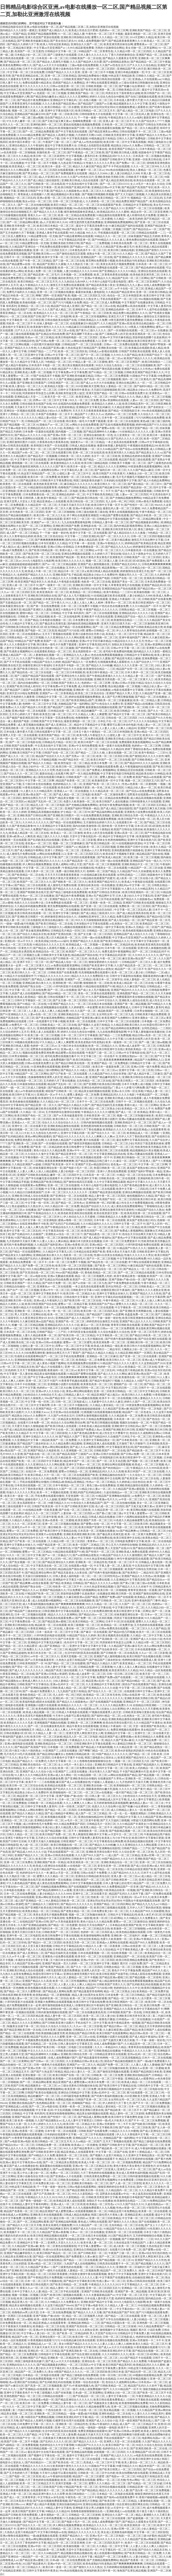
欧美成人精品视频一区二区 (39, 1712)
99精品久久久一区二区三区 (111, 236)
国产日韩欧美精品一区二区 (147, 759)
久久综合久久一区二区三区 (154, 414)
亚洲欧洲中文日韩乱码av (126, 1426)
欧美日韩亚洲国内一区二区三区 (151, 602)
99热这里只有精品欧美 (121, 75)
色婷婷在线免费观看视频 (150, 2336)
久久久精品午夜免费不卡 (153, 2190)
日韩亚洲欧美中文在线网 (54, 1328)
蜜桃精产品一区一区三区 (128, 1384)
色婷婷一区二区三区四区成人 (98, 1932)
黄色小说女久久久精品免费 (49, 1150)
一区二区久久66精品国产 (103, 449)
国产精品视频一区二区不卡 (61, 1830)
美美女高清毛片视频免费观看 (117, 264)
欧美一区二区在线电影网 (65, 616)
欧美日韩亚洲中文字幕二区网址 (132, 1611)
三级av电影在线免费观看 (83, 65)
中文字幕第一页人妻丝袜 (18, 1373)
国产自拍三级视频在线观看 (141, 96)
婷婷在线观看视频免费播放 (85, 696)
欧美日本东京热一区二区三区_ (46, 1652)
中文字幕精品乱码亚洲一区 (75, 239)
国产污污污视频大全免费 (67, 302)
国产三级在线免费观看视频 (36, 2378)
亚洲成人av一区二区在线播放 (71, 791)
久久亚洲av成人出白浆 (80, 2368)
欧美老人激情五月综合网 (155, 2431)
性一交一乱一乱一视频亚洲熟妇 (128, 1813)
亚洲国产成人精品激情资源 (104, 1980)
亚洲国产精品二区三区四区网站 (112, 1904)
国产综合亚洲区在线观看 (152, 1338)
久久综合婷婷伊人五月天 (14, 1031)
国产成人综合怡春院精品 (47, 2260)
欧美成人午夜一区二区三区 (41, 571)
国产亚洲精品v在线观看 (34, 2389)
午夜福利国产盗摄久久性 (14, 1736)
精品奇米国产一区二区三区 (79, 1461)
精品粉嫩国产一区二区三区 (97, 710)
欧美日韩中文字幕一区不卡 (107, 504)
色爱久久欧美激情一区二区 (79, 801)
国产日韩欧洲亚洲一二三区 (122, 1879)
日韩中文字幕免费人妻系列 (148, 1007)
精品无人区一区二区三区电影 (47, 805)
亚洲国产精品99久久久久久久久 (129, 989)
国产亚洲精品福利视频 (63, 2221)
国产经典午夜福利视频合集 (121, 1338)
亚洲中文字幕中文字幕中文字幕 (88, 1645)
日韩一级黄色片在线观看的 (50, 2064)
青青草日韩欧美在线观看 (14, 927)
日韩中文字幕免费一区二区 (100, 1248)
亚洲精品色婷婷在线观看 (136, 456)
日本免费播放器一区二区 (89, 546)
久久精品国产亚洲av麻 (50, 347)
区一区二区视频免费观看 (126, 2162)
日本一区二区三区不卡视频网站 (77, 1799)
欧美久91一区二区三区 (156, 735)
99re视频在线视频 (148, 299)
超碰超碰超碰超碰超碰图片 (25, 564)
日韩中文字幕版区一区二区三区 (33, 1000)
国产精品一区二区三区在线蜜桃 (66, 1663)
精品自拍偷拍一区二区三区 (16, 2064)
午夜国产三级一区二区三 (57, 142)
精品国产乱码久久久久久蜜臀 (47, 2036)
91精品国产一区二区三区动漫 (145, 867)
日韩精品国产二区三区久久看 (139, 962)
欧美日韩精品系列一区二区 (138, 403)
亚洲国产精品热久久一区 (73, 2535)
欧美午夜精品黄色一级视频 (130, 1276)
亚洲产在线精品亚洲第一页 (74, 2239)
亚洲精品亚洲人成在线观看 (99, 1443)
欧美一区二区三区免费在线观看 (76, 1768)
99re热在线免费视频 (85, 208)
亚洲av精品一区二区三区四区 (151, 731)
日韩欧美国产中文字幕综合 (47, 721)
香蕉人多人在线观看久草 (45, 1031)
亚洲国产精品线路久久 (52, 1590)
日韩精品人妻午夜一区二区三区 (110, 522)
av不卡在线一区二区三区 (129, 288)
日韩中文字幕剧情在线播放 (125, 976)
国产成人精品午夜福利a (14, 365)
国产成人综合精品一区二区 (124, 920)
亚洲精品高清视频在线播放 (16, 250)
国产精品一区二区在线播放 (151, 696)
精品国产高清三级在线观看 (135, 459)
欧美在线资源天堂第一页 (108, 1213)
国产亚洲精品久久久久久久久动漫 (134, 257)
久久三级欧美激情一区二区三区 (63, 438)
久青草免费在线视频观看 (42, 267)
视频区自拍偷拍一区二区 (134, 1422)
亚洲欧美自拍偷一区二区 (112, 347)
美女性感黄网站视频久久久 (53, 1939)
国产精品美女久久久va (149, 452)
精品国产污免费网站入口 (149, 1059)
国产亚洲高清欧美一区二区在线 (79, 2350)
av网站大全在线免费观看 (84, 424)
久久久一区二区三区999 (145, 166)
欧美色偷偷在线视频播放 (24, 1101)
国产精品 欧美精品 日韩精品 (66, 1583)
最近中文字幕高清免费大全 (61, 145)
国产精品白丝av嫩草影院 (18, 2089)
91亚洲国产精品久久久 (60, 1003)
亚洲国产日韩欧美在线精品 (33, 1174)
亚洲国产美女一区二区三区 (74, 2158)
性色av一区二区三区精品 (39, 337)
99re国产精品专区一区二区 (77, 229)
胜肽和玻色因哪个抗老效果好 (150, 337)
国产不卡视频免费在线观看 (33, 2040)
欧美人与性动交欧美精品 (54, 44)
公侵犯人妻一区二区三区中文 (74, 473)
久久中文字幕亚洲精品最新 (110, 1181)
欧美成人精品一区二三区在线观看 (141, 2082)
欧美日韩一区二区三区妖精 (46, 1736)
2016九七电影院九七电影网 (38, 560)
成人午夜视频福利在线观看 (135, 766)
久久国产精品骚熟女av (48, 2120)
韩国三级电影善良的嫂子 (88, 480)
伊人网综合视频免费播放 (37, 864)
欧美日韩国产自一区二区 (155, 93)
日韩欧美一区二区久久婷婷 (74, 456)
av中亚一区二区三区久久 (109, 550)
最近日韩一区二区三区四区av (70, 2218)
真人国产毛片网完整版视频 (118, 696)
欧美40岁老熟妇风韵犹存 (129, 1750)
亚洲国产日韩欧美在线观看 (92, 599)
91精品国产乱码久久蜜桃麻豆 (34, 1258)
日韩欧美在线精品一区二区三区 (76, 2179)
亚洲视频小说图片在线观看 (63, 1384)
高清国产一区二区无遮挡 (29, 51)
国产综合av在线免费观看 (134, 449)
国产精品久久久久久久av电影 (101, 1583)
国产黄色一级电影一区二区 (36, 2200)
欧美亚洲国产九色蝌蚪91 (116, 1017)
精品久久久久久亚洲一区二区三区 (133, 665)
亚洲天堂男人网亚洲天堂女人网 (84, 1733)
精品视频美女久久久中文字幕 (130, 103)
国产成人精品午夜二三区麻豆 (145, 1073)
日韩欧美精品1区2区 (128, 89)
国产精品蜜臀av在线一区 (20, 264)
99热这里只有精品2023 (96, 438)
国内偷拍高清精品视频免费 (83, 623)
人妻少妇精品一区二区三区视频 (150, 2319)
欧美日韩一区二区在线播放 (49, 567)
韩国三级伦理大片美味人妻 (107, 2214)
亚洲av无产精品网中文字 (100, 895)
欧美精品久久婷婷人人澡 (106, 403)
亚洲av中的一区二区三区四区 (98, 1960)
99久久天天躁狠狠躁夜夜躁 (91, 920)
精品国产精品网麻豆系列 (54, 2228)
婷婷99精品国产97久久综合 (152, 424)
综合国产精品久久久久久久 (60, 117)
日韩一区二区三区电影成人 (69, 201)
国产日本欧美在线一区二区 (132, 1440)
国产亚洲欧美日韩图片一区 (63, 815)
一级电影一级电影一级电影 (101, 2427)
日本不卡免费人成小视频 (136, 1084)
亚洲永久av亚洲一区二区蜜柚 (146, 2068)
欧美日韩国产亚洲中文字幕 (94, 1527)
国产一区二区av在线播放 (61, 989)
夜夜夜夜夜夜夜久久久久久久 (26, 107)
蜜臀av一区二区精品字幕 (72, 1304)
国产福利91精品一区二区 (148, 386)
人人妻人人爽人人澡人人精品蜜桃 (37, 1171)
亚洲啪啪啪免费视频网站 (118, 222)
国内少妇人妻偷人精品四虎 (81, 539)
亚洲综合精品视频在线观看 (99, 2504)
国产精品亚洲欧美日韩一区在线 (22, 2029)
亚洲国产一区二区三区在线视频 (144, 208)
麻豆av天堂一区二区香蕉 (64, 1872)
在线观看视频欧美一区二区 (91, 2211)
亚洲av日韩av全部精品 (60, 546)
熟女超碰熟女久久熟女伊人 (83, 299)
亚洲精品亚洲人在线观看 (139, 2214)
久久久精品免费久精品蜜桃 (66, 1443)
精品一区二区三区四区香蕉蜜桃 (49, 2274)
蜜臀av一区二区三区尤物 (111, 2479)
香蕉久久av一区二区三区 (42, 215)
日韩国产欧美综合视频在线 (41, 2092)
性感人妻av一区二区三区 (151, 724)
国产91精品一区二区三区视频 (105, 372)
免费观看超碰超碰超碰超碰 (85, 1408)
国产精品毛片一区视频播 (42, 456)
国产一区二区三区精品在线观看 (136, 1272)
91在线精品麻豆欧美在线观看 (108, 595)
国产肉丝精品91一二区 (147, 1447)
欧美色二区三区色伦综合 (48, 536)
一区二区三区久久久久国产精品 (147, 1628)
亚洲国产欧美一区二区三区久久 (102, 784)
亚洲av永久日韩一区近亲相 (127, 1091)
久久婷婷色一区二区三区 (100, 201)
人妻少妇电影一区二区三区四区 (77, 1171)
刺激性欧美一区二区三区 (51, 152)
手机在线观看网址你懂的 (34, 1481)
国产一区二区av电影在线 (31, 1276)
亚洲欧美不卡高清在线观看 (97, 616)
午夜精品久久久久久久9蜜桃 (97, 1112)
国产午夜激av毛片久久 (104, 1499)
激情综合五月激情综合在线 (137, 2417)
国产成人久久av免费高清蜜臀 (87, 1447)
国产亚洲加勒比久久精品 (34, 218)
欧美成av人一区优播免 (84, 2144)
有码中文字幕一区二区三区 (112, 1768)
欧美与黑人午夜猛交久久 (91, 735)
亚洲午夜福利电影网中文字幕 (64, 459)
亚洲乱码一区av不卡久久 (19, 941)
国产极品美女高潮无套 (52, 623)
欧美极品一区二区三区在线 (141, 1366)
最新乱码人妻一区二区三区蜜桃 (122, 508)
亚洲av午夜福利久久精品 (87, 508)
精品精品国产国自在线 (150, 853)
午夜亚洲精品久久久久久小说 (153, 2396)
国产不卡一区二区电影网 (56, 316)
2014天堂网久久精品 (141, 37)
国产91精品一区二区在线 (31, 1003)
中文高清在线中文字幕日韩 (82, 183)
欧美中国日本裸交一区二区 (25, 142)
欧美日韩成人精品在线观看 (152, 246)
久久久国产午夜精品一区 (34, 658)
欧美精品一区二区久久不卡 (137, 1108)
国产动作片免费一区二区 (56, 1283)
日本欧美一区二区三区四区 (118, 124)
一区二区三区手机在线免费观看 (66, 1356)
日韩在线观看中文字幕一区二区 (53, 731)
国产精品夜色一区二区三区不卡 (102, 1234)
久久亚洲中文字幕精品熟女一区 (96, 1440)
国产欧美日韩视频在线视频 (102, 1422)
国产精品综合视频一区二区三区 (151, 2350)
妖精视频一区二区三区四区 (110, 2452)
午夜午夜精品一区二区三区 (155, 511)
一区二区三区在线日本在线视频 (94, 1003)
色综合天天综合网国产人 (93, 1925)
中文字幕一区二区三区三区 (138, 2218)
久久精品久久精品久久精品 (25, 1520)
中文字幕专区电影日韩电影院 (117, 773)
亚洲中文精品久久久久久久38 (40, 1436)
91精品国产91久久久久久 (89, 2445)
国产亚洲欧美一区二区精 (133, 707)
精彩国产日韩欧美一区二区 (61, 1091)
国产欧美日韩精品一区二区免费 (68, 2284)
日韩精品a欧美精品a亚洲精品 (67, 1481)
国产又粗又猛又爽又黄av (56, 121)
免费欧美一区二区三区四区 (135, 906)
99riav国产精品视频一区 (69, 1272)
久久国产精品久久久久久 (156, 2441)
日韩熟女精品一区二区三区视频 (137, 609)
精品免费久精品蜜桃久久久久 (130, 313)
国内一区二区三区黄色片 (136, 379)
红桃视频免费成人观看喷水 (132, 107)
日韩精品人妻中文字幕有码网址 (31, 2204)
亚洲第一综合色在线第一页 (88, 2382)
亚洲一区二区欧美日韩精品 (152, 292)
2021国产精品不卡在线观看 (135, 2357)
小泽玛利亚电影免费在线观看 (142, 1244)
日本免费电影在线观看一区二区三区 (112, 267)
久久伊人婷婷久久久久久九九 (45, 2124)
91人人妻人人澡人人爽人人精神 (85, 602)
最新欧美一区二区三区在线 (72, 2155)
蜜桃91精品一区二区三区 (35, 613)
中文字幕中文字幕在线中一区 (148, 941)
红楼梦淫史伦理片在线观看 (69, 2420)
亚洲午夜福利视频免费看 (14, 2469)
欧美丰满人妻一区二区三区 (96, 2242)
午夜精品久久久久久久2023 (41, 2197)
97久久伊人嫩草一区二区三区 (23, 121)
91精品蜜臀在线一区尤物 (43, 236)
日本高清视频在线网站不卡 (69, 1848)
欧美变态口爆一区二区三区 (55, 714)
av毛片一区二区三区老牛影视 (39, 1516)
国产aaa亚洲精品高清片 (66, 2169)
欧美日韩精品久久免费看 (149, 1736)
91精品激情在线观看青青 (111, 215)
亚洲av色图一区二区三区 (42, 389)
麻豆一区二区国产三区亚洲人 (133, 1160)
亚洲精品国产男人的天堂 (131, 68)
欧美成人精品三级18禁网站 (44, 1070)
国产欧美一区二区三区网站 (28, 1160)
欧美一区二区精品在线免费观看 (76, 215)
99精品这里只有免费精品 (122, 2211)
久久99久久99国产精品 (47, 229)
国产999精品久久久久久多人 (108, 239)
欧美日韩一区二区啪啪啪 (70, 766)
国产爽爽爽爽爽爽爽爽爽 (49, 539)
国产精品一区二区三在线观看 (17, 2033)
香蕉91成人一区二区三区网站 (76, 550)
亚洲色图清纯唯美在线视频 (96, 1126)
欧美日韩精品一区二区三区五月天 (95, 110)
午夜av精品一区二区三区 (117, 2459)
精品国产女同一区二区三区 (132, 668)
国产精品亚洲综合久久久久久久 (73, 2399)
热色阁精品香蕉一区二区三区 (53, 2103)
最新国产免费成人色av (88, 1429)
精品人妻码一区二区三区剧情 (127, 2113)
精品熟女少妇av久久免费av (126, 145)
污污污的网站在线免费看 (150, 417)
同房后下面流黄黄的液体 (149, 1143)
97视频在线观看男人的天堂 (105, 1712)
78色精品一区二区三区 (58, 361)
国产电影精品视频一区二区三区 (127, 1830)
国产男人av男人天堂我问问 (16, 529)
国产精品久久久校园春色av (66, 190)
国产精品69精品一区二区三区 (59, 993)
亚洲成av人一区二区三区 (26, 1122)
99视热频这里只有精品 (102, 138)
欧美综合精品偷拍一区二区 (149, 323)
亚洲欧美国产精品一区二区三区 (148, 30)
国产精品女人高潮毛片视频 (53, 61)
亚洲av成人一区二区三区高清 (78, 1049)
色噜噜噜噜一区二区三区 (89, 717)
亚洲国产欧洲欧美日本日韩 (119, 1429)
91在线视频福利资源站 (129, 843)
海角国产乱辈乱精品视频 (131, 2570)
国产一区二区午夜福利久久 (93, 1729)
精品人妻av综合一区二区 (52, 417)
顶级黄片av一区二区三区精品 (87, 442)
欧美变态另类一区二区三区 (79, 1942)
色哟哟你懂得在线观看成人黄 (139, 1659)
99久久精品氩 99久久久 (83, 232)
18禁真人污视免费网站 (141, 327)
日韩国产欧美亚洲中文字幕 (97, 965)
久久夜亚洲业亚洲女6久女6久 (37, 1317)
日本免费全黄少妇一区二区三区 (91, 620)
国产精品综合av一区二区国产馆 (151, 229)
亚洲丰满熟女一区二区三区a (148, 1017)
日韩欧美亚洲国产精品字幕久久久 (144, 372)
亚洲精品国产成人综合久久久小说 (133, 934)
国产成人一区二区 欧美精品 (131, 1112)
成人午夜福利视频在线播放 (38, 1604)
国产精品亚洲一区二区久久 (41, 1105)
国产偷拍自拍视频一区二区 (149, 1548)
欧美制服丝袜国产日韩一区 (74, 128)
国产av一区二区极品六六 (56, 1555)
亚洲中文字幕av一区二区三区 (83, 1464)
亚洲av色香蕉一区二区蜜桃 (58, 1520)
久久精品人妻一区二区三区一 (139, 675)
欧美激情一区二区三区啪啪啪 (128, 1928)
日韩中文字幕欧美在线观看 (143, 2399)
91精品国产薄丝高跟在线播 (104, 368)
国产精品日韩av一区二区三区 (154, 588)
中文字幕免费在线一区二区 (25, 1621)
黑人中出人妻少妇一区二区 (33, 2172)
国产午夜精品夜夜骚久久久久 (104, 675)
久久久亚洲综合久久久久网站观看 (65, 637)
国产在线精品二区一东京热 (41, 2043)
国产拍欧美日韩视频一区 (146, 2124)
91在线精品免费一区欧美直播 (40, 1509)
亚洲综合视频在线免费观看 (112, 2340)
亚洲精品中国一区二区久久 (85, 417)
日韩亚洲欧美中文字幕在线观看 (60, 1611)
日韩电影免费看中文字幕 (129, 1541)
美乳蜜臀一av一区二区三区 (91, 1227)
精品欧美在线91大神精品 (150, 773)
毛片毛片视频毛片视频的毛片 (133, 477)
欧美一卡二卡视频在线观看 (53, 1492)
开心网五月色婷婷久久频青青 (17, 696)
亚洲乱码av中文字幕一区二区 (133, 885)
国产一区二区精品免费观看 (38, 131)
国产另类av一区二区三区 (80, 756)
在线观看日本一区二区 (129, 822)
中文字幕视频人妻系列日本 (82, 156)
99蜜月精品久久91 (58, 1502)
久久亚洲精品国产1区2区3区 (143, 2452)
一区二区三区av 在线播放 (153, 330)
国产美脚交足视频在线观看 (44, 1038)
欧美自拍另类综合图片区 (117, 1722)
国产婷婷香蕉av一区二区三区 (92, 648)
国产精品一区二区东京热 (108, 1869)
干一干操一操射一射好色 (92, 117)
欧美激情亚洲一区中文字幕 (108, 780)
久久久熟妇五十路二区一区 (83, 264)
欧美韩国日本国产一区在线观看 (49, 445)
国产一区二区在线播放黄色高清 (47, 1726)
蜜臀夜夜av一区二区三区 (148, 44)
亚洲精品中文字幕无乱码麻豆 (93, 407)
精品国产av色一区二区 (25, 452)
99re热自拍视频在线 (117, 169)
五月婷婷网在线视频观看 (118, 2567)
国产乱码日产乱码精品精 (64, 1223)
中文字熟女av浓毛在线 (50, 2497)
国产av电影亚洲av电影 (17, 2141)
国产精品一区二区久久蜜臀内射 (23, 1991)
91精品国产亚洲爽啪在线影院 (113, 1495)
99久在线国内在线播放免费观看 (72, 403)
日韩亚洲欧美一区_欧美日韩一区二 (94, 2308)
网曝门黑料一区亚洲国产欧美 (53, 295)
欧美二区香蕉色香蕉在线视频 (111, 274)
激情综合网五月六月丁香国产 (39, 798)
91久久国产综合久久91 (130, 2204)
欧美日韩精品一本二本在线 (130, 710)
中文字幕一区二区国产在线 (112, 2151)
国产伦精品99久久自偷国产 (28, 1234)
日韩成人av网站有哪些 (30, 1810)
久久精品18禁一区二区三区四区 (132, 51)
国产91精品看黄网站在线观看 (76, 236)
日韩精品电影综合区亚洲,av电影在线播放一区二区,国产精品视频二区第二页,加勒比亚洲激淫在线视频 (59, 26)
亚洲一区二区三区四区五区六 (50, 250)
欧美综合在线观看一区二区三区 (18, 176)
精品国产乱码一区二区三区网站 (130, 278)
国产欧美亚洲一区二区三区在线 (51, 1338)
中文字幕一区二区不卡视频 (41, 163)
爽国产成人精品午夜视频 (40, 2504)
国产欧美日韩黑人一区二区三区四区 (133, 1080)
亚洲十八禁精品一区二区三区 (17, 414)
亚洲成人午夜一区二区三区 (16, 2493)
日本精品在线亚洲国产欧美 (89, 1251)
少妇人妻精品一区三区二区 (69, 1680)
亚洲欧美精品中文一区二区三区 (140, 864)
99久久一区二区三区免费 (84, 400)
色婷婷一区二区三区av (43, 1045)
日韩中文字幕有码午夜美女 (74, 389)
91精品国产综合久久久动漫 (66, 668)
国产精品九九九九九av (118, 546)
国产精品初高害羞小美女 (100, 285)
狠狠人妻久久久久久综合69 (41, 749)
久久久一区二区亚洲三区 (26, 1523)
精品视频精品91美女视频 (66, 194)
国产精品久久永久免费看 (132, 2361)
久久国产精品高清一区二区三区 (80, 860)
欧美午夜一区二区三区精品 (124, 1227)
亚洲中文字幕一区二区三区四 (136, 1070)
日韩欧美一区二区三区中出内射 (96, 2472)
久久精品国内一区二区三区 (122, 2190)
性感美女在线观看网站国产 (30, 1356)
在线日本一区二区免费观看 (42, 1471)
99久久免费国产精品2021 (39, 829)
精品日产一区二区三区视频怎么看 (20, 955)
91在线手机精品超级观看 (51, 299)
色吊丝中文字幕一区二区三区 (81, 1642)
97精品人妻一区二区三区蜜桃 (90, 361)
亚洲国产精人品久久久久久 (135, 1321)
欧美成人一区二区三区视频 (148, 1464)
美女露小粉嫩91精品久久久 (52, 728)
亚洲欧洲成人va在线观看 (120, 2511)
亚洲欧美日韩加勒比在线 (75, 37)
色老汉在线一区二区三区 (70, 770)
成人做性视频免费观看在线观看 (35, 2427)
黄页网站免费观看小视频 (100, 260)
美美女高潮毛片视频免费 (57, 2225)
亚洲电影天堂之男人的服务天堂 (91, 2507)
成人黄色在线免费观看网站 (127, 1206)
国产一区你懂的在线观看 (122, 330)
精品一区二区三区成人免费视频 (101, 302)
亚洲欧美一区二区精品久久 (30, 1311)
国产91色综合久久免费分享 (107, 703)
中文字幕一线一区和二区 (39, 1202)
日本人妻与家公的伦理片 (117, 1883)
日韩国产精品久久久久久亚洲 (63, 72)
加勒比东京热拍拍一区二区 (127, 644)
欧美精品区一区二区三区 (154, 923)
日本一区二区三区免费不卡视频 (79, 606)
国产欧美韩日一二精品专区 (104, 1349)
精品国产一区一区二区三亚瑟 (39, 2556)
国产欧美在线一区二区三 (67, 2462)
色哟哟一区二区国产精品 (23, 620)
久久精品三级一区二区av (108, 358)
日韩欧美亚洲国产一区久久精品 (22, 1283)
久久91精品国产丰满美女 (148, 1722)
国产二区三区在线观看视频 (102, 613)
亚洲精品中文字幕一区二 (119, 1733)
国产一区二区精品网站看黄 (22, 222)
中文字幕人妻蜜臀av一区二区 (141, 1513)
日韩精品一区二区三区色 (64, 2528)
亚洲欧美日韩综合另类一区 (127, 815)
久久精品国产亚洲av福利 (26, 1963)
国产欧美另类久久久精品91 (77, 1038)
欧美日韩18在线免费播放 (37, 89)
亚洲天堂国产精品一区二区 (102, 393)
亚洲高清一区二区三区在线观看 (123, 2232)
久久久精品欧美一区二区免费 (126, 1415)
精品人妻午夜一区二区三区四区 (107, 1195)
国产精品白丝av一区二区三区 (96, 1614)
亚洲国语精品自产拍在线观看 (119, 588)
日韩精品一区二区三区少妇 (118, 1143)
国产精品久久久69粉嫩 (99, 665)
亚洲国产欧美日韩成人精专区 (23, 686)
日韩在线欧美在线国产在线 (61, 320)
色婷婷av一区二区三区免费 (121, 414)
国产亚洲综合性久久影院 (70, 675)
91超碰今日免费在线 (86, 1209)
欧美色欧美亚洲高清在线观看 (152, 944)
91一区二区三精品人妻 (71, 33)
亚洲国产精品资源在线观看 (105, 1192)
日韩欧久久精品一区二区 (150, 75)
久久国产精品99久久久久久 (124, 1872)
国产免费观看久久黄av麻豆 (82, 2256)
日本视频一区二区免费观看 (77, 274)
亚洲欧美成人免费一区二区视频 (33, 372)
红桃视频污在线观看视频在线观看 (101, 1412)
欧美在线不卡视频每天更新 (74, 787)
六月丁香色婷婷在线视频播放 (97, 2172)
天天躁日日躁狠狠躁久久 (37, 1576)
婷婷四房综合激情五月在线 (102, 1321)
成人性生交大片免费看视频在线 (134, 1202)
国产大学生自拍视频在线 (115, 2319)
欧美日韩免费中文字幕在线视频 (82, 1147)
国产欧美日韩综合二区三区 (33, 668)
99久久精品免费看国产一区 (154, 2326)
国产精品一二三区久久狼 (89, 752)
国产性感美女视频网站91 (18, 651)
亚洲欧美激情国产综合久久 (71, 2127)
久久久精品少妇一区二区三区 (57, 1101)
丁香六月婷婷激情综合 (121, 54)
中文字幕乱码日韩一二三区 (121, 1387)
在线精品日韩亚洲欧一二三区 (150, 1705)
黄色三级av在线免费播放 (101, 1485)
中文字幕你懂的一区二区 (34, 1157)
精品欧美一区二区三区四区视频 (97, 846)
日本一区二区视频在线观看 (30, 1614)
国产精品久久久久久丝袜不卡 (134, 1586)
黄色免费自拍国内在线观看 (142, 239)
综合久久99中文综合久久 (103, 1000)
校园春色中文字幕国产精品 (154, 152)
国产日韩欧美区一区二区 (92, 2253)
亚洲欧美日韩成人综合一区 (20, 1939)
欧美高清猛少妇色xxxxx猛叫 (52, 941)
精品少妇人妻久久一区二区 (80, 2071)
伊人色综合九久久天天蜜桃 (79, 1216)
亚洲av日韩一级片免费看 (145, 1066)
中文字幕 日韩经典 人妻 (26, 497)
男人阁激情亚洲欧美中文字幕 (90, 1834)
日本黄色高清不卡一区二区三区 (87, 250)
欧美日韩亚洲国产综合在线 (41, 1304)
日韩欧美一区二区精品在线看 (45, 1803)
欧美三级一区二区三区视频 (143, 857)
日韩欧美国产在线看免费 (156, 599)
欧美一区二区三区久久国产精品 (19, 2434)
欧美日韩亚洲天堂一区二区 (150, 340)
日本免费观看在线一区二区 (39, 494)
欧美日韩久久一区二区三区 (110, 484)
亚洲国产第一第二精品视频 (130, 1003)
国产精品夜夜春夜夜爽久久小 (125, 40)
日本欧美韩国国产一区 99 (32, 1663)
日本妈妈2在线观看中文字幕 (120, 480)
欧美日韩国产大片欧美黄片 (109, 473)
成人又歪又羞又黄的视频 (37, 1946)
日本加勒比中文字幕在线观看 (91, 923)
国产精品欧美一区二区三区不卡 (145, 1450)
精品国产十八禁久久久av (72, 368)
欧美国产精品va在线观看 (147, 777)
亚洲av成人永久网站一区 (61, 1775)
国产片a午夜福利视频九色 (78, 2385)
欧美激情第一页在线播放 (56, 1879)
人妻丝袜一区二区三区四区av (78, 1513)
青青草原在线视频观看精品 (144, 2047)
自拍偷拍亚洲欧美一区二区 (148, 2277)
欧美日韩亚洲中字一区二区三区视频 (141, 1457)
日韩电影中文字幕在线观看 (54, 2354)
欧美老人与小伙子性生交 (116, 1837)
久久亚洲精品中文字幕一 (26, 1440)
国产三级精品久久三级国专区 (42, 1904)
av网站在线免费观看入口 (85, 340)
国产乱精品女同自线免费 (50, 333)
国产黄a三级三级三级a (109, 1513)
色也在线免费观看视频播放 (107, 655)
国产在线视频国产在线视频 (106, 1701)
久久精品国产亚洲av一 (38, 2267)
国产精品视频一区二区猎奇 (145, 1977)
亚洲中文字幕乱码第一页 (75, 1133)
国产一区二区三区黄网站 (37, 525)
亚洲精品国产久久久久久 (87, 2138)
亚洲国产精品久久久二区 (29, 1855)
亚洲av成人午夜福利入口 (48, 1300)
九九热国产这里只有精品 (72, 1691)
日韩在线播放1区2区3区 (18, 1733)
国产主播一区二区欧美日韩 (62, 114)
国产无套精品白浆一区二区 (16, 602)
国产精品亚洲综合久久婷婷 (58, 1562)
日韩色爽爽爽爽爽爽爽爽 (156, 564)
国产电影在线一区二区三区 (40, 1454)
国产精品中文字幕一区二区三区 (127, 714)
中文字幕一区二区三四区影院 (50, 1433)
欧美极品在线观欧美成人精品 (146, 347)
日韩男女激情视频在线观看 (91, 1415)
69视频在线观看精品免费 (148, 2375)
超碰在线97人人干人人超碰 (41, 1499)
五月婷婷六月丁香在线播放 (59, 1080)
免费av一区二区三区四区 (64, 2172)
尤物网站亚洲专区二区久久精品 (96, 916)
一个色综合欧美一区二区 (57, 2410)
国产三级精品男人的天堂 (113, 333)
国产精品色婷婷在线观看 (150, 267)
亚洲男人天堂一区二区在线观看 (18, 735)
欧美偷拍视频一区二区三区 (36, 302)
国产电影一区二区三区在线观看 (95, 1307)
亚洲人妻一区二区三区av (103, 1070)
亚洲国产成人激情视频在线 (94, 564)
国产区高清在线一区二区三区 (37, 1272)
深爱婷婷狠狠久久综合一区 (20, 1778)
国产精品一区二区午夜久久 (49, 602)
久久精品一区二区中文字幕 (146, 1635)
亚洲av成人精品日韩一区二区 (31, 557)
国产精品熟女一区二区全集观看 (52, 738)
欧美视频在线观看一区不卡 (96, 1157)
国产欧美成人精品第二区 (111, 857)
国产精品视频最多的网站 (145, 522)
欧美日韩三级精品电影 (25, 208)
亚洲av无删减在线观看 (132, 1119)
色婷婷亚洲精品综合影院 (54, 1129)
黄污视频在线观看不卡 (104, 2158)
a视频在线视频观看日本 (77, 927)
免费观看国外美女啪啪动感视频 (134, 996)
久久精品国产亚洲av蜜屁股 (128, 1488)
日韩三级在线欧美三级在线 (92, 511)
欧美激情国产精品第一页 (64, 557)
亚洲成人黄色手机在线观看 (52, 232)
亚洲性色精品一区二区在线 (115, 2413)
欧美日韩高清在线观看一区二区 (112, 79)
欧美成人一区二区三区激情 (67, 832)
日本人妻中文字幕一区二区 (61, 1666)
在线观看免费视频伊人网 (14, 96)
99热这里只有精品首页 (149, 2476)
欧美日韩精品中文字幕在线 (91, 149)
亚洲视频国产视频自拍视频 (50, 1722)
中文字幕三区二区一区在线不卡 (99, 1056)
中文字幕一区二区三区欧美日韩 (130, 1523)
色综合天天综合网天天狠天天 (139, 1234)
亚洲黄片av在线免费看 (49, 1534)
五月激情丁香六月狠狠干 (130, 1443)
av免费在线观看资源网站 (65, 965)
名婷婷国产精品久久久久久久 (34, 574)
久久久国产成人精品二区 (56, 309)
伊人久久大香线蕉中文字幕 (20, 644)
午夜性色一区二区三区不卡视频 (105, 33)
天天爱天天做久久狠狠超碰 (28, 1426)
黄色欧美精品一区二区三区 (141, 1049)
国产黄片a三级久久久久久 (91, 330)
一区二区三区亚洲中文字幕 (28, 354)
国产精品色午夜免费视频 (70, 895)
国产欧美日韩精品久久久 (114, 941)
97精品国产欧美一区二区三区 (42, 1593)
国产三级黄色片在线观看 (62, 54)
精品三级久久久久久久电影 (53, 836)
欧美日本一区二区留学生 (108, 979)
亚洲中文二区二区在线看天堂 (29, 1126)
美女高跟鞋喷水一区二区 (87, 651)
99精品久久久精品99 (45, 128)
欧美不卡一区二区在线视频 (115, 1398)
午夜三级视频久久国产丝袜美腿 (52, 2392)
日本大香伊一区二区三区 (18, 229)
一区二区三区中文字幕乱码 (142, 1391)
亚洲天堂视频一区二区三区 (77, 1656)
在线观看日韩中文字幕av (138, 1691)
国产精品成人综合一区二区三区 (68, 962)
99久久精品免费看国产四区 (69, 1823)
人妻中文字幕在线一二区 (120, 2396)
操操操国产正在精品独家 (27, 599)
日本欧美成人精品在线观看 (94, 1426)
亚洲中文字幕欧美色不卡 (47, 1293)
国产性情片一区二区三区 (138, 504)
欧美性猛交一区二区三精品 (74, 763)
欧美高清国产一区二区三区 (97, 1230)
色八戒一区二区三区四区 (109, 1506)
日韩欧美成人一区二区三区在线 (58, 1024)
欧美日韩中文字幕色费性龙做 (125, 2117)
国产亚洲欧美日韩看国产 (31, 382)
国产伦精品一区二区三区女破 (86, 1098)
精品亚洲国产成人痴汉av (106, 1394)
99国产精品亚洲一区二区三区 (54, 1544)
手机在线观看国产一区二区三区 (118, 299)
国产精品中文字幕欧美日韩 (79, 2281)
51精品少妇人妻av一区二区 (141, 787)
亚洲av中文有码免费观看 (83, 745)
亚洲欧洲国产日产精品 (33, 2357)
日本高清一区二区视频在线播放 (151, 156)
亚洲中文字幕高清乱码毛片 (94, 644)
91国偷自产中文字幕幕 (143, 375)
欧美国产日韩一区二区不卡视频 (20, 2441)
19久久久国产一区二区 (83, 1010)
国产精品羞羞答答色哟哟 (88, 1991)
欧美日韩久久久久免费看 (81, 197)
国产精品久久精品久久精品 (98, 1352)
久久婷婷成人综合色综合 (131, 1481)
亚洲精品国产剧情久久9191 (151, 250)
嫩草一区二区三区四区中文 (66, 1174)
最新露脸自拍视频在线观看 (101, 707)
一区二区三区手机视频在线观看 (96, 2134)
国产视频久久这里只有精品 (94, 1024)
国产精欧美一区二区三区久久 (70, 881)
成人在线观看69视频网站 (46, 1600)
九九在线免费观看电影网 (76, 522)
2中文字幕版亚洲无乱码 (119, 1447)
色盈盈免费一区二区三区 (139, 1314)
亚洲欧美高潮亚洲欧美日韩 (79, 1534)
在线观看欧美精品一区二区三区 (52, 651)
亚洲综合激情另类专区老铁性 (117, 1209)
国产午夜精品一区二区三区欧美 (85, 152)
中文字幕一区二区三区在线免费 (25, 72)
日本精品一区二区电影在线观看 (41, 2375)
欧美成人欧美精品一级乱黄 (30, 996)
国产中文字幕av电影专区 (42, 1377)
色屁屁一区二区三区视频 (51, 93)
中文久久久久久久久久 (41, 2050)
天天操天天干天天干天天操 (30, 407)
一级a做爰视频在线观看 (44, 2535)
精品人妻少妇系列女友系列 (88, 1994)
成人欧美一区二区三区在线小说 (135, 878)
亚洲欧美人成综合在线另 (133, 1000)
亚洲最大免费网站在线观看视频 (53, 2001)
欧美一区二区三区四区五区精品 (148, 805)
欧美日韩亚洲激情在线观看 (138, 1317)
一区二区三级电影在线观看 (149, 1677)
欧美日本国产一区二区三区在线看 (98, 742)
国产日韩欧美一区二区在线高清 (46, 183)
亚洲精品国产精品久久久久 (36, 1698)
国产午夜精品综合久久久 (42, 1213)
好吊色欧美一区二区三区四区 (27, 511)
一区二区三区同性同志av (105, 1576)
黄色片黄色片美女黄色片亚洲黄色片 (101, 557)
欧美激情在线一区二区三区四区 (137, 1377)
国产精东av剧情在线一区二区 (54, 2008)
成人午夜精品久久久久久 (34, 285)
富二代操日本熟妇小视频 (27, 2410)
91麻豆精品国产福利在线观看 (126, 225)
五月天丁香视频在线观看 (56, 634)
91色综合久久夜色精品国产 (87, 1502)
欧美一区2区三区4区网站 (108, 1918)
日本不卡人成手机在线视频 (152, 309)
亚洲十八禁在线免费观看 (111, 1171)
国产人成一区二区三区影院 (126, 2183)
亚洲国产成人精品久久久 (53, 30)
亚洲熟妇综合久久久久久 (21, 2364)
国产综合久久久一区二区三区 (21, 773)
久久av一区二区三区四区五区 (18, 592)
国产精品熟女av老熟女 (100, 969)
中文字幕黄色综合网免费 (131, 1258)
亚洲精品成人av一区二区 (42, 2343)
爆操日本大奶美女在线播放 (86, 1241)
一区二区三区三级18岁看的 (141, 2535)
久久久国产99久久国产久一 (91, 1855)
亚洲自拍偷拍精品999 (90, 1816)
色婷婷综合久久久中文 (127, 1987)
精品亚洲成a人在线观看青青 (149, 1129)
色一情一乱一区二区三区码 (16, 738)
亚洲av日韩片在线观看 (106, 1454)
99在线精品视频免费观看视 (154, 2305)
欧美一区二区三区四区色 (72, 351)
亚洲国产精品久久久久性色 (20, 347)
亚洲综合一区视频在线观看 (20, 410)
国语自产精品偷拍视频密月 (16, 515)
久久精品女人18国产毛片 (135, 1380)
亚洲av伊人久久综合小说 (50, 1391)
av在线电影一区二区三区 (27, 1080)
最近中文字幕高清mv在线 (26, 2162)
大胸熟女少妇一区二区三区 (142, 473)
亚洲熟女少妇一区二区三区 (120, 2392)
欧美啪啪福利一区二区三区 (129, 1785)
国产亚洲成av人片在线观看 (66, 2176)
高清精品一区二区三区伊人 (79, 428)
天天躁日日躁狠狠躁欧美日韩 (108, 389)
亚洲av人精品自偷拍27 (157, 525)
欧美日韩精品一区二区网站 (88, 1621)
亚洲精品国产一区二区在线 (96, 257)
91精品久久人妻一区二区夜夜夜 (102, 1946)
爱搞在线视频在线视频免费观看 (82, 124)
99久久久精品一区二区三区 (102, 1604)
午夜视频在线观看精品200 (142, 445)
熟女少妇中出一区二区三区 (39, 766)
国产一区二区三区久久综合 (58, 2406)
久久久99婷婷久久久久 (115, 2354)
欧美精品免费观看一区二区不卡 (29, 1262)
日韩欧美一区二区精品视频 (34, 616)
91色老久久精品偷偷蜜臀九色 (130, 1520)
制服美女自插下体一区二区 (23, 2026)
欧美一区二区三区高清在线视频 (74, 679)
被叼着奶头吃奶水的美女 (14, 2235)
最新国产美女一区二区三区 (36, 449)
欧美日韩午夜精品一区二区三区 (105, 672)
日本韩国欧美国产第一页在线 (124, 2012)
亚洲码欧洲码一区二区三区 (46, 124)
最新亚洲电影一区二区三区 (141, 33)
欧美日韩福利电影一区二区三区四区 (77, 337)
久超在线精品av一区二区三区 (121, 1492)
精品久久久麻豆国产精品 (87, 166)
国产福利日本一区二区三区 (110, 470)
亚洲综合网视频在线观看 (76, 553)
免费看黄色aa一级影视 (79, 1918)
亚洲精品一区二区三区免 (136, 2288)
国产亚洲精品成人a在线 (14, 2106)
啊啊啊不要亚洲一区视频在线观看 (66, 969)
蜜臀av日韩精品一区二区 (100, 630)
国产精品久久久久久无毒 (48, 211)
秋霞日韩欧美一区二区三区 (110, 1167)
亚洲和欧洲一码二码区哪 (67, 983)
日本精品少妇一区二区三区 (30, 54)
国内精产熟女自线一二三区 (25, 878)
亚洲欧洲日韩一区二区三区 (143, 1342)
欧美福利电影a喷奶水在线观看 (37, 1701)
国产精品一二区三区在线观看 (100, 459)
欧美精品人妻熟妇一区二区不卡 (153, 1597)
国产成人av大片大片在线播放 (50, 65)
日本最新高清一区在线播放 (141, 550)
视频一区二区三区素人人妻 (28, 110)
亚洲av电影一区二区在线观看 (29, 710)
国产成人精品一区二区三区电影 (135, 110)
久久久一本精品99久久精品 (111, 2047)
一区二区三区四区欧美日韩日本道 (136, 1199)
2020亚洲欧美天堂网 (87, 386)
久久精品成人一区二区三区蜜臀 (46, 2459)
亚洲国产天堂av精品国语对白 (92, 1164)
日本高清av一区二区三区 (152, 2382)
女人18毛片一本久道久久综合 (147, 183)
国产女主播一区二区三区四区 (95, 934)
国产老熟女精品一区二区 (75, 1911)
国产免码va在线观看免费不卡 (120, 2497)
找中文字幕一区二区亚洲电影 (39, 1220)
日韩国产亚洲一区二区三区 (91, 2099)
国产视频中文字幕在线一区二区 (47, 2455)
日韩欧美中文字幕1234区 (85, 1290)
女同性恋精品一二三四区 (131, 874)
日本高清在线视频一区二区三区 (33, 1485)
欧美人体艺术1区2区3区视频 (154, 1914)
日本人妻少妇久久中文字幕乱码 (134, 895)
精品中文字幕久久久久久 (141, 1181)
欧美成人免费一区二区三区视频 (43, 271)
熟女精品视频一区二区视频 (124, 686)
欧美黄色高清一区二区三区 (96, 1384)
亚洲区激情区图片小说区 (21, 442)
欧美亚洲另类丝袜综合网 (118, 44)
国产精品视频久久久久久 (150, 2263)
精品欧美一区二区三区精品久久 (23, 2567)
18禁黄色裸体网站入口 (88, 2040)
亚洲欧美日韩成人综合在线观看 (80, 180)
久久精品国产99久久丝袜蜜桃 (134, 871)
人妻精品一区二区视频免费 (83, 2270)
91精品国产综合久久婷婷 (46, 661)
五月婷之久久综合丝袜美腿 (51, 1837)
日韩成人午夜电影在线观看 (72, 1712)
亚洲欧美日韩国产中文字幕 (33, 190)
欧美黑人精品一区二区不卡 (97, 1827)
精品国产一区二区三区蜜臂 (88, 2476)
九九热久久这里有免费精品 (16, 1974)
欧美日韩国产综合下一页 (153, 354)
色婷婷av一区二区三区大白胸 (54, 1387)
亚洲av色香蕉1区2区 (76, 1244)
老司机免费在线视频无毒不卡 (62, 1056)
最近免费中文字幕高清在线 (132, 1140)
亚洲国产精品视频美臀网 (42, 33)
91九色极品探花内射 (75, 2518)
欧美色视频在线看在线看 (39, 1987)
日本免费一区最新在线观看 (38, 431)
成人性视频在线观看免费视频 (99, 819)
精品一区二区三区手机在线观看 (101, 899)
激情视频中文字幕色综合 (114, 2329)
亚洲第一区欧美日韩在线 (146, 159)
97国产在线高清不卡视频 (45, 375)
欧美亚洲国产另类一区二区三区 (93, 1520)
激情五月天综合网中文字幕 (147, 539)
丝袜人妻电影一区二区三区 (53, 323)
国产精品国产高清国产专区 (137, 187)
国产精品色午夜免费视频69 (33, 100)
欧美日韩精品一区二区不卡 (113, 197)
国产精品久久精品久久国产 (74, 1105)
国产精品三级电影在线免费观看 (68, 892)
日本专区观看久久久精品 (53, 543)
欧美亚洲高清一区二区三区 (145, 333)
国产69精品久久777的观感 (19, 1548)
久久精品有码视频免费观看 (30, 906)
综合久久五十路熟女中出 (136, 553)
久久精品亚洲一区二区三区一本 (110, 1509)
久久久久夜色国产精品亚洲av (59, 103)
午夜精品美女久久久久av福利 (125, 117)
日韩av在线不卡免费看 (93, 1872)
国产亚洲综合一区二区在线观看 (68, 1195)
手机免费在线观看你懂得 (54, 246)
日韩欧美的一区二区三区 (128, 1126)
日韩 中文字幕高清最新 (74, 138)
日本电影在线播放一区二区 (55, 620)
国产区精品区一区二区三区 (148, 2144)
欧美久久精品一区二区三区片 (150, 2343)
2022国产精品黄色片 (27, 480)
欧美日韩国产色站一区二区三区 (33, 1115)
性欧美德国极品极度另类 (50, 2033)
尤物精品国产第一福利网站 (74, 703)
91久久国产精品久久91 (111, 208)
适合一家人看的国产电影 (15, 721)
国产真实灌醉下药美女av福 (82, 333)
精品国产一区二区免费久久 (31, 2371)
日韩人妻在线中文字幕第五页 (75, 2043)
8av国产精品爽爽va (127, 1530)
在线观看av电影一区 (80, 1565)
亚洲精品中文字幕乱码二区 (66, 100)
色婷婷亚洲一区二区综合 (54, 1998)
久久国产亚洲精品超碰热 (68, 379)
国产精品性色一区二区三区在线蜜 (32, 672)
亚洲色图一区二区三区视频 (153, 2322)
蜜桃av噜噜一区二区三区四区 (50, 588)
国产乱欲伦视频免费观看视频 (117, 424)
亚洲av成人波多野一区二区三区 (137, 1045)
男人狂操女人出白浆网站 (110, 1708)
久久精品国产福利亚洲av (48, 1244)
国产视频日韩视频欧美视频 (98, 194)
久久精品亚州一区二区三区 (41, 504)
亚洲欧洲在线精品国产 (137, 2075)
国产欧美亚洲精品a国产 (80, 700)
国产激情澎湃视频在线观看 (85, 1143)
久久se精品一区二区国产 (87, 2141)
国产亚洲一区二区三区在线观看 (99, 906)
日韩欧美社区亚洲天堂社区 (20, 2008)
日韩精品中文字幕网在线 (59, 149)
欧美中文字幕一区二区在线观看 (88, 532)
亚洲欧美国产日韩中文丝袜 (133, 846)
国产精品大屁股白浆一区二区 (118, 2322)
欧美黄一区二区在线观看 (81, 1021)
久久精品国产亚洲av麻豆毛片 (117, 246)
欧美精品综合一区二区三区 (49, 951)
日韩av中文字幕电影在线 (153, 442)
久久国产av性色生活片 (113, 65)
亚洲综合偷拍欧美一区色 (98, 435)
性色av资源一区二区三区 (130, 2207)
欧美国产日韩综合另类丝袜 (151, 124)
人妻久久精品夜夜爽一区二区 (39, 1335)
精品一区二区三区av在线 (36, 1848)
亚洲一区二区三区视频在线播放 (55, 292)
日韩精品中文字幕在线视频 (112, 518)
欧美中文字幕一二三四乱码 (132, 1188)
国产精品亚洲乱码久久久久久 (43, 860)
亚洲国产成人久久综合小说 (146, 1639)
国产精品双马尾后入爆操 (126, 658)
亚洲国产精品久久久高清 (84, 941)
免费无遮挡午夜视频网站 (130, 916)
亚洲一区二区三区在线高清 (88, 452)
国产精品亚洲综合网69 (38, 1572)
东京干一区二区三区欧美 (105, 456)
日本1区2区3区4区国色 (132, 560)
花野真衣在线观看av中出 (141, 794)
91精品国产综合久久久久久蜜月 (118, 1363)
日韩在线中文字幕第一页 (42, 187)
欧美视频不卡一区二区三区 (20, 2232)
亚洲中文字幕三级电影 (66, 913)
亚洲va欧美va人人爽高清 (20, 836)
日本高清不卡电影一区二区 (45, 365)
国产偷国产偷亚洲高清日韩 (22, 717)
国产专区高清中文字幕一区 (16, 567)
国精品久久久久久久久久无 (16, 1865)
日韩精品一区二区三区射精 (120, 2326)
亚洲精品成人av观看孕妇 (139, 2078)
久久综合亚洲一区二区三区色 (136, 1851)
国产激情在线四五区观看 (71, 253)
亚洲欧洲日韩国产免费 (66, 525)
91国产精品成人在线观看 (29, 1237)
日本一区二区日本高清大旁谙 (55, 2308)
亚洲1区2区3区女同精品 (44, 627)
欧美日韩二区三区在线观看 (113, 1150)
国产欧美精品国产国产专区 (119, 2312)
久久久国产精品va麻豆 (140, 470)
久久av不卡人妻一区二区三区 (23, 1956)
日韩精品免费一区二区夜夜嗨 (95, 1666)
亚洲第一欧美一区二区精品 (106, 902)
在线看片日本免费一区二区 (34, 1422)
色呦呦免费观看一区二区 (87, 121)
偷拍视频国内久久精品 (140, 1195)
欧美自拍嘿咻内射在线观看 (132, 2472)
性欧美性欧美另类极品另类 (151, 1147)
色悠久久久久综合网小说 (29, 902)
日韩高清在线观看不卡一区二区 (115, 2263)
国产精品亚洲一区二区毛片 (44, 274)
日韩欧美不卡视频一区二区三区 (144, 176)
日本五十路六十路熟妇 (86, 731)
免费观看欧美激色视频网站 (135, 742)
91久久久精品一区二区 (130, 253)
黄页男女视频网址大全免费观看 (115, 2179)
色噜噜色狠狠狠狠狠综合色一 (96, 1761)
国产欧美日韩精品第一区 (43, 550)
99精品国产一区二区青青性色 (96, 51)
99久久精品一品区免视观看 (155, 1670)
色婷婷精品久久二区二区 (67, 784)
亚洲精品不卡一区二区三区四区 (142, 1701)
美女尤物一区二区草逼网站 (141, 47)
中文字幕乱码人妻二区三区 (77, 470)
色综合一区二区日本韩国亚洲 (124, 295)
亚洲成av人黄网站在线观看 (112, 1942)
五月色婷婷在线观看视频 (149, 1625)
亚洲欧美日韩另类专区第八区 (119, 529)
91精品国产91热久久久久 (131, 1248)
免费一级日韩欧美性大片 (37, 379)
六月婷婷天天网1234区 (88, 135)
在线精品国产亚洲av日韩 (34, 1921)
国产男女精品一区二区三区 (38, 173)
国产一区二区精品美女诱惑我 (62, 1419)
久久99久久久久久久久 (35, 822)
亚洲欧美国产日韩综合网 (31, 815)
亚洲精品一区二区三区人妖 (17, 1820)
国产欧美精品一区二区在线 (28, 874)
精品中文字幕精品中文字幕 (90, 724)
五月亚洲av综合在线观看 (65, 1412)
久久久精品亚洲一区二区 (128, 1747)
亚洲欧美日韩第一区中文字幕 (90, 585)
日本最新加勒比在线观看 (31, 1084)
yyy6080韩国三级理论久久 (112, 327)
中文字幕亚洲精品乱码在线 (110, 1153)
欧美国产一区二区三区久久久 (34, 881)
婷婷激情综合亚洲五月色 (134, 571)
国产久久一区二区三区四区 (87, 1967)
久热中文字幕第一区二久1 (62, 1761)
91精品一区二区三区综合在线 (134, 1174)
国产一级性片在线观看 (52, 2270)
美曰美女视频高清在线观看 (78, 365)
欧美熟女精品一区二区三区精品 (41, 1911)
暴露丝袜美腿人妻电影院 (89, 292)
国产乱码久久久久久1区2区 (127, 438)
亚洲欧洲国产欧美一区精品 (50, 1862)
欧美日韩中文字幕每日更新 (148, 1837)
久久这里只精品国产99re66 (44, 1869)
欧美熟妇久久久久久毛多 (117, 1129)
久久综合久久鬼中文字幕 (39, 1153)
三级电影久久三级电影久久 (46, 927)
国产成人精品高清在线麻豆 (20, 1429)
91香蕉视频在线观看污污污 (41, 1639)
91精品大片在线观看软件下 (20, 976)
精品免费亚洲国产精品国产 (132, 201)
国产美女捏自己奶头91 (63, 40)
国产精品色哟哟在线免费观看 (122, 1028)
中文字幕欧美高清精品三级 (102, 494)
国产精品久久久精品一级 (42, 763)
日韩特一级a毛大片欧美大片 (110, 2120)
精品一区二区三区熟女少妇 (104, 1108)
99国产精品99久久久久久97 (118, 1858)
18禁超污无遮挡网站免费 (145, 1820)
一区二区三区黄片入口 (140, 679)
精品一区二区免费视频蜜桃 (28, 149)
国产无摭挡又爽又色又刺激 (149, 808)
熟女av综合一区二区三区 (36, 201)
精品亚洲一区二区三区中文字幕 (36, 1796)
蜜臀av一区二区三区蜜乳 (77, 1342)
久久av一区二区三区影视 (153, 1652)
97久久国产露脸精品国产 (100, 996)
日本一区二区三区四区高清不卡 (105, 2542)
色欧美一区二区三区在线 (95, 581)
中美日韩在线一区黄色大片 (16, 948)
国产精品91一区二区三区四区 (45, 1942)
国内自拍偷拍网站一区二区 (16, 400)
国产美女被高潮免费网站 (35, 930)
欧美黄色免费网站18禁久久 (16, 65)
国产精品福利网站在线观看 (107, 812)
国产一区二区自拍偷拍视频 (34, 204)
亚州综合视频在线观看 (112, 2486)
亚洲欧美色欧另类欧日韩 (110, 176)
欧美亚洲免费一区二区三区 (109, 1342)
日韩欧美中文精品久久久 (60, 1607)
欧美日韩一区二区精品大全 (79, 1293)
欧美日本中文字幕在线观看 (36, 888)
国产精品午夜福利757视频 (104, 1380)
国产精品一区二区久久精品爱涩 (140, 128)
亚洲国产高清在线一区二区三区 (84, 2326)
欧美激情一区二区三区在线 (74, 477)
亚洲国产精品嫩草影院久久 (105, 1077)
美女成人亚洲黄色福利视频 (132, 2172)
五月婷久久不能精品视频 (42, 759)
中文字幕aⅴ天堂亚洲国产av (50, 47)
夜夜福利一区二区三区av (61, 1370)
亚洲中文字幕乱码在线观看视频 (113, 1297)
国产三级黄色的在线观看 (67, 2267)
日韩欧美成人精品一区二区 (66, 1687)
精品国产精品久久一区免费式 (79, 661)
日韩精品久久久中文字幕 (87, 2029)
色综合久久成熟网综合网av (44, 470)
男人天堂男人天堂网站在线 (30, 1314)
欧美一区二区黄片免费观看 (141, 1534)
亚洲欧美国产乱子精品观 (67, 574)
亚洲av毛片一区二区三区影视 (78, 839)
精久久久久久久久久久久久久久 (18, 417)
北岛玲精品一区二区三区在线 (93, 1080)
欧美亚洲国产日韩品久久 (123, 149)
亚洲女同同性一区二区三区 (88, 1387)
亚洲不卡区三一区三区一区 (79, 518)
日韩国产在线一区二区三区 (127, 578)
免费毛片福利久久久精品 (21, 292)
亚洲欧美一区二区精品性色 (118, 944)
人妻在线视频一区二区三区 (122, 752)
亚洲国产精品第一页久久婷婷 (59, 1963)
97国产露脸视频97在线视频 (88, 1548)
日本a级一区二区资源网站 (88, 2392)
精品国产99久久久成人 (155, 1970)
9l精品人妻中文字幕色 (58, 2507)
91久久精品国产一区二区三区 (90, 2225)
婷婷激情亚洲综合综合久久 (149, 546)
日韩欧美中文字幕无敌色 (55, 955)
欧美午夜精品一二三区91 (118, 592)
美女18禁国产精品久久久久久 (76, 2343)
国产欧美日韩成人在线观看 (61, 1426)
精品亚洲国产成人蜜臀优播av (116, 1736)
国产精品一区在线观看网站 (75, 627)
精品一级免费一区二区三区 (82, 159)
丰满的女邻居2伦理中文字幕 (32, 1960)
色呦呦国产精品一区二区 (86, 2103)
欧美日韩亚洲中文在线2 (31, 937)
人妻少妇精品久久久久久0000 (80, 271)
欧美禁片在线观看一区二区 (83, 2319)
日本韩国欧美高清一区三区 (94, 1810)
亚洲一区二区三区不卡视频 (98, 72)
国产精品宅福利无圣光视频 (107, 1105)
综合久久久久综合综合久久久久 (61, 1122)
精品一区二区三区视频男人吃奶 (94, 1276)
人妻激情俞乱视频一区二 (47, 655)
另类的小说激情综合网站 (109, 47)
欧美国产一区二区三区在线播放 (59, 641)
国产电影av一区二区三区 (84, 246)
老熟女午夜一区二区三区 (101, 253)
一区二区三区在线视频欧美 (140, 365)
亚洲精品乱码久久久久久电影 (39, 368)
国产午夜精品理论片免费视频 (45, 2277)
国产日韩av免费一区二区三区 (53, 340)
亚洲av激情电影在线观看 (19, 1743)
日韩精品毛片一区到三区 (101, 1823)
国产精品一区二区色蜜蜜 (62, 1925)
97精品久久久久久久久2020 (53, 976)
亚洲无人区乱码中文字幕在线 (94, 1607)
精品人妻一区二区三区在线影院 (22, 920)
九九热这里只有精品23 (71, 163)
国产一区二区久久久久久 (115, 536)
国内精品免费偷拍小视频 (92, 75)
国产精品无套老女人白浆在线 (70, 1572)
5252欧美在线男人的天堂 (138, 1038)
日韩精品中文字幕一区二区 (61, 51)
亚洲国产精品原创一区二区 (136, 487)
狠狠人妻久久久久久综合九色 (24, 819)
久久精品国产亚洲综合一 (23, 246)
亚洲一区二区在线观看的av (25, 634)
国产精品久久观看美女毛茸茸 (120, 58)
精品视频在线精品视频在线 (77, 2553)
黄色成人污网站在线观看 (92, 2221)
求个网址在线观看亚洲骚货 (102, 82)
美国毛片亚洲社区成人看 (16, 1600)
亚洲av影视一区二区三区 (51, 197)
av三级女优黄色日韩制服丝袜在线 (139, 82)
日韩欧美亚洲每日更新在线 (139, 1712)
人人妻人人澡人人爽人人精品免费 (48, 1010)
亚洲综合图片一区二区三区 (55, 2336)
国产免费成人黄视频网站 (101, 770)
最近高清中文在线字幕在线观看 (46, 2452)
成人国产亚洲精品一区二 (53, 1645)
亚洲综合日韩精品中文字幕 (74, 2092)
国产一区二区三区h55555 (114, 183)
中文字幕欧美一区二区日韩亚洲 (25, 320)
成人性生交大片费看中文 (113, 1433)
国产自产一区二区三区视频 (23, 1290)
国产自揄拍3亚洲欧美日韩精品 (55, 1209)
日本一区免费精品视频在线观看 (33, 2078)
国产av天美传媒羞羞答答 (67, 1115)
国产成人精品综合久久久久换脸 (127, 532)
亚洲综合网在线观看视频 (116, 1464)
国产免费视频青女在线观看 (71, 173)
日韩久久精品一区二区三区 (22, 1834)
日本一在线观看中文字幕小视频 (47, 1021)
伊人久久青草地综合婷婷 (18, 536)
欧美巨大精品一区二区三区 (67, 204)
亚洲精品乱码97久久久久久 (115, 156)
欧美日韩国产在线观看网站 (112, 2033)
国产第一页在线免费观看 (45, 606)
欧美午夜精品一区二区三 (55, 497)
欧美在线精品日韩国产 (17, 979)
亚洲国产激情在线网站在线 (149, 1593)
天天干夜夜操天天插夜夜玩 (16, 2326)
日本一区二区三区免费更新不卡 (121, 1241)
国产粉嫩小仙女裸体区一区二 (136, 86)
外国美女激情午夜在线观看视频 (87, 2274)
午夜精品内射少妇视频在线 (78, 867)
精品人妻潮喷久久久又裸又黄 (153, 2514)
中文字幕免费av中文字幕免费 (70, 372)
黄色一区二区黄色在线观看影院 (97, 993)
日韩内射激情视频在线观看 (97, 1122)
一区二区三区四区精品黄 (29, 2015)
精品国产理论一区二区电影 (146, 1408)
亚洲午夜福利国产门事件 (133, 637)
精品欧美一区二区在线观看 (51, 1625)
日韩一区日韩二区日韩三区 (122, 1673)
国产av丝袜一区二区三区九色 (90, 1283)
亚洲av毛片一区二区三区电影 (107, 2535)
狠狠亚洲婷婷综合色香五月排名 (43, 1349)
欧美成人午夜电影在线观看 (64, 581)
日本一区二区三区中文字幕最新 (101, 888)
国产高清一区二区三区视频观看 (102, 379)
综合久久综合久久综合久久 (56, 2026)
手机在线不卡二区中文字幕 (91, 2022)
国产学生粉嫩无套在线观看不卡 (44, 1178)
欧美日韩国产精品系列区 (117, 2364)
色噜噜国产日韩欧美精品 (72, 487)
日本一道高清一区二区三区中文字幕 (57, 1632)
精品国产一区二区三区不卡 (131, 969)
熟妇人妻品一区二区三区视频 (153, 396)
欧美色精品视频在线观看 (139, 1841)
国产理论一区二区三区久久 (28, 1666)
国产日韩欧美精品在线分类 (147, 627)
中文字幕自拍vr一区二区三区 (17, 1886)
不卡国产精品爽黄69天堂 (134, 1771)
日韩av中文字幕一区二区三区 (62, 354)
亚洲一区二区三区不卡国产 (49, 159)
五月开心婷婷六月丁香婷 (23, 714)
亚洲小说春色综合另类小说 (69, 68)
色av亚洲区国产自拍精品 (23, 2382)
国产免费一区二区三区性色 (38, 1265)
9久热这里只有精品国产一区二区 (36, 473)
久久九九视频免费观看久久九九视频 (94, 2207)
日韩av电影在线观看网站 (82, 2186)
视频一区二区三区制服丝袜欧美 (136, 1115)
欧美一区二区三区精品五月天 (37, 2483)
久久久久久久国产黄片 (52, 466)
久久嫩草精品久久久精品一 (46, 79)
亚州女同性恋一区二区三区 (121, 1286)
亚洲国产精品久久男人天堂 (122, 693)
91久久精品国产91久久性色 (155, 717)
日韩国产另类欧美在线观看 (135, 351)
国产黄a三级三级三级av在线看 (137, 1583)
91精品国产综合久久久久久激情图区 (121, 1555)
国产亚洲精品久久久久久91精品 (118, 271)
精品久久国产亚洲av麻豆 (119, 1740)
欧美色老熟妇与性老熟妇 (130, 260)
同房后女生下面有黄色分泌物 (122, 93)
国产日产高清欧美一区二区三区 (110, 1639)
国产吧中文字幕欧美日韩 (72, 1108)
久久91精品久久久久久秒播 (61, 578)
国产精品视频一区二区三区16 (21, 424)
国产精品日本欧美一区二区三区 (148, 515)
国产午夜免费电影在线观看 (124, 1283)
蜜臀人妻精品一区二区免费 (116, 777)
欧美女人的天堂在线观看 (98, 832)
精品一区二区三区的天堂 (87, 2008)
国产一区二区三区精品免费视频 (111, 627)
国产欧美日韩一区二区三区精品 (76, 1335)
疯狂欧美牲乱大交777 (70, 278)
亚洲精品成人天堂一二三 (29, 396)
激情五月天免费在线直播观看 (67, 285)
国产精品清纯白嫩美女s (44, 96)
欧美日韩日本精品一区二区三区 (56, 225)
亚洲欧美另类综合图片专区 (102, 1851)
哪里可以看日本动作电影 (121, 724)
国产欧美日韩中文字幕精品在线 (58, 1530)
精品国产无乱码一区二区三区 (45, 801)
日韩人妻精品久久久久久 (146, 1398)
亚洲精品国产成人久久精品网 (73, 1317)
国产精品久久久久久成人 (67, 888)
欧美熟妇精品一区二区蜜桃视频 (52, 1994)
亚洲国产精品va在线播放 (138, 703)
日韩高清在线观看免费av (59, 1618)
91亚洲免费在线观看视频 (45, 1066)
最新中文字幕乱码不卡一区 (33, 1457)
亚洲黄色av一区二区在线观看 (54, 1286)
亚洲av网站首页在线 (75, 1349)
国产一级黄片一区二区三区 (55, 585)
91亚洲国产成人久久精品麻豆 (70, 2539)
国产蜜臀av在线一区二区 (110, 428)
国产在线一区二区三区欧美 (75, 1509)
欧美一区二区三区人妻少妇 (128, 972)
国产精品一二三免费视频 (95, 243)
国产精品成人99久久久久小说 (29, 1851)
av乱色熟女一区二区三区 (123, 923)
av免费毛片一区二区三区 (23, 1024)
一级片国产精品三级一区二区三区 (133, 1792)
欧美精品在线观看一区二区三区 (63, 1785)
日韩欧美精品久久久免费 (92, 320)
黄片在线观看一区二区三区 (99, 1140)
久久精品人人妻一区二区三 (49, 1733)
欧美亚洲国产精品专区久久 (31, 581)
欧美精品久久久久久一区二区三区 (53, 313)
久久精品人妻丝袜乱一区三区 (107, 1405)
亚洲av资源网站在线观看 (114, 400)
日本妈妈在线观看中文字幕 (60, 2134)
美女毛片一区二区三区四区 (34, 1757)
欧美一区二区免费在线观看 (88, 738)
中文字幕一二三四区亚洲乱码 (82, 536)
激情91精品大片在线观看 (27, 1307)
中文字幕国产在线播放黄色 (137, 302)
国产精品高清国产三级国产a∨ (59, 846)
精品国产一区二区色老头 (137, 1412)
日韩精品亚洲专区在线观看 (110, 2054)
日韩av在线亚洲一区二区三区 (67, 86)
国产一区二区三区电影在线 (25, 742)
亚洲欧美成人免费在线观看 (132, 1551)
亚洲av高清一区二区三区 (128, 832)
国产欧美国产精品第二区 (54, 1967)
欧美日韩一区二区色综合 (87, 2336)
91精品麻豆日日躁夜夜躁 (80, 327)
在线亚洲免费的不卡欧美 (34, 1223)
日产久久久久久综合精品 (141, 65)
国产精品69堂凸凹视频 (121, 1632)
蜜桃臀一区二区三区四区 (76, 1066)
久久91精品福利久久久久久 (96, 1223)
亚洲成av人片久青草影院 (95, 850)
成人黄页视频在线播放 (31, 724)
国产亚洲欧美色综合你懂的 (81, 1778)
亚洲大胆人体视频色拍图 (152, 948)
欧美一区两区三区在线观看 (16, 2315)
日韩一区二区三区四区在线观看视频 (52, 169)
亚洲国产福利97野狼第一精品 (82, 808)
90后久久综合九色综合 (109, 365)
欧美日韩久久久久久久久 (70, 560)
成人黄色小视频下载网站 (51, 1363)
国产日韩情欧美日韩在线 (14, 627)
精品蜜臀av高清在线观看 (131, 306)
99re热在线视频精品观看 (156, 410)
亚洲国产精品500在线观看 (19, 1897)
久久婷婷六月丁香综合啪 (106, 553)
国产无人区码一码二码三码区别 (64, 1558)
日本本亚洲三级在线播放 (39, 679)
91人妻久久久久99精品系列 (36, 791)
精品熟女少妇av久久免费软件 (144, 389)
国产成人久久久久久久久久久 (26, 1670)
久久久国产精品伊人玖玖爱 (86, 61)
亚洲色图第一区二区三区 (37, 2218)
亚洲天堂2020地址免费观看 (22, 693)
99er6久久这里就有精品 (61, 407)
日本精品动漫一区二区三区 (64, 710)
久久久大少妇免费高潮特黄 (29, 1352)
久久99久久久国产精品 (124, 354)
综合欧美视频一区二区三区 (127, 1953)
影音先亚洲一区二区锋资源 (114, 1865)
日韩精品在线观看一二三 (150, 232)
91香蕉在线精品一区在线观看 (39, 787)
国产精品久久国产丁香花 (73, 1436)
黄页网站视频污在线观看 (144, 1509)
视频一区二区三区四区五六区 (88, 295)
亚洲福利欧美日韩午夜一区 (153, 1178)
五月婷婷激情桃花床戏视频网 (111, 1803)
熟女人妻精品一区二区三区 (146, 169)
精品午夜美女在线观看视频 (83, 1726)
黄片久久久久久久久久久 (34, 86)
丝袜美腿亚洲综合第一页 (14, 606)
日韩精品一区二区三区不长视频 (62, 819)
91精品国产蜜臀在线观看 (114, 515)
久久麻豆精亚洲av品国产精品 (37, 1321)
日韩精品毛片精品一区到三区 (59, 742)
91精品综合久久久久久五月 (128, 641)
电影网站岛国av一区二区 (156, 2438)
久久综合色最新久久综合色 (114, 1331)
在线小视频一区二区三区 (97, 100)
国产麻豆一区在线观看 (94, 1632)
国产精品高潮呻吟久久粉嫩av (100, 431)
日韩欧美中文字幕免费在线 (56, 480)
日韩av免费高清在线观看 (113, 1628)
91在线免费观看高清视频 (95, 815)
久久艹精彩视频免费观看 (93, 1670)
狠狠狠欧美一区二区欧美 (97, 983)
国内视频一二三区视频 (68, 431)
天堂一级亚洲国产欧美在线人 (150, 1726)
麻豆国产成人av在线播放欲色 (73, 1782)
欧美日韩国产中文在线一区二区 (136, 819)
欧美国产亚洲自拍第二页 (62, 934)
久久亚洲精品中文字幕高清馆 (54, 825)
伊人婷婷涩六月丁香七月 (117, 2103)
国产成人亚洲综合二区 (59, 724)
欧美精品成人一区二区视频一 (83, 944)
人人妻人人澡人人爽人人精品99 (117, 728)
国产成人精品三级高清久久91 (98, 913)
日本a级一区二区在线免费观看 (68, 2560)
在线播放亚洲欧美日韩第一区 (114, 1593)
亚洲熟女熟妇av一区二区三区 (136, 1056)
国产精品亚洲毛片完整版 (83, 2500)
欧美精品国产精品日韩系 (80, 2033)
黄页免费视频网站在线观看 (63, 906)
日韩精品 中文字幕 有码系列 (68, 613)
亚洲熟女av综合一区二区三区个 (63, 1234)
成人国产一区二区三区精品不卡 (138, 2424)
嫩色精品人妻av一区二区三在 (87, 1028)
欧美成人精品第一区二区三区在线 (29, 832)
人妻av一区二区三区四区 (144, 400)
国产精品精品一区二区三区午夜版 (150, 61)
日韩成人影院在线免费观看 (145, 1974)
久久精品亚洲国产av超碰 (26, 1164)
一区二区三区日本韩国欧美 (69, 672)
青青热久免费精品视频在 (59, 2099)
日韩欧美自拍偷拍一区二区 (71, 2050)
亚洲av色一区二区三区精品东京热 (90, 1928)
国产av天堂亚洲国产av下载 (43, 138)
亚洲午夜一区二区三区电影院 (23, 1935)
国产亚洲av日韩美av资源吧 (51, 1673)
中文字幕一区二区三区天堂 (132, 2295)
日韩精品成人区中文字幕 (42, 857)
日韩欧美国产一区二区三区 (82, 777)
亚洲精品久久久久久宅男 (40, 770)
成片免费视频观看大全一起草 (23, 2005)
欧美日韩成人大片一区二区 (44, 1475)
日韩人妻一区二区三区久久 (105, 1796)
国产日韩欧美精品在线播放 (104, 2050)
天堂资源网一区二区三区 (80, 1495)
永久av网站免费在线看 (96, 1579)
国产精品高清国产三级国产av (23, 309)
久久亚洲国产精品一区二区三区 (49, 1408)
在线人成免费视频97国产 (92, 40)
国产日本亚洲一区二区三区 (74, 1639)
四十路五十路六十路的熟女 (25, 1750)
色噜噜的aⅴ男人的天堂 (25, 2312)
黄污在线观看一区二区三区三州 (145, 2092)
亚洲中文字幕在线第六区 (59, 110)
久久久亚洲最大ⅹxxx (37, 1412)
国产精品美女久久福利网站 (16, 1255)
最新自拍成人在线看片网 (54, 773)
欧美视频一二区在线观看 (67, 2078)
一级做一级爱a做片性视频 (19, 923)
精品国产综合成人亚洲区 (65, 306)
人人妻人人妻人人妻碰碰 (145, 2064)
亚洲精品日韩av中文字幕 (105, 187)
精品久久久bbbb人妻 (101, 173)
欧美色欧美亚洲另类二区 (144, 274)
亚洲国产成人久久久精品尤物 (34, 1949)
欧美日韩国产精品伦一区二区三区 (57, 2253)
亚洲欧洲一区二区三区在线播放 (91, 689)
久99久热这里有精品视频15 (100, 1558)
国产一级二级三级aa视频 (28, 117)
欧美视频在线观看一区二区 (61, 1816)
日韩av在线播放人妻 (103, 477)
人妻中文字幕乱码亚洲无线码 (21, 648)
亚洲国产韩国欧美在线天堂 (33, 892)
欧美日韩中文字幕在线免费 (89, 2001)
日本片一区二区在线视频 (156, 2057)
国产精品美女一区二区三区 (16, 588)
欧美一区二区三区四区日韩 (112, 756)
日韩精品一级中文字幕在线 (108, 927)
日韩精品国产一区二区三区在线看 (82, 344)
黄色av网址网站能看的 (66, 89)
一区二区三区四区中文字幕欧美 (43, 1461)
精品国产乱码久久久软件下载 (131, 1827)
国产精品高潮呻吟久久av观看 (54, 1890)
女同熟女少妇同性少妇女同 (85, 588)
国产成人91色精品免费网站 (154, 480)
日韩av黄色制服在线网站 (19, 288)
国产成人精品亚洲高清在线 (116, 180)
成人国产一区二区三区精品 (22, 532)
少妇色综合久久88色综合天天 (39, 1394)
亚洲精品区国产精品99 (63, 218)
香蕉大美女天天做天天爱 (121, 1251)
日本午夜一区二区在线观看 (118, 417)
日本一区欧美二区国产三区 (75, 1806)
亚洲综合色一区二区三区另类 (99, 2361)
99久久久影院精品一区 (85, 2193)
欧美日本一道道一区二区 (56, 166)
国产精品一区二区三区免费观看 (18, 2354)
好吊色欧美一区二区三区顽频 (56, 648)
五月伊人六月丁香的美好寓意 (83, 567)
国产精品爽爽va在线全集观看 (31, 1583)
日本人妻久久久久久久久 (92, 54)
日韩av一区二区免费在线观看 (121, 344)
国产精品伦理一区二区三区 (141, 2371)
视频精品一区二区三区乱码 (20, 197)
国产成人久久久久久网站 (112, 1373)
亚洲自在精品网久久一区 (131, 382)
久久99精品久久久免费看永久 (141, 1918)
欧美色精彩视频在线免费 (137, 930)
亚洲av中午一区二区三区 (81, 1150)
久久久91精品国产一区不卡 (145, 606)
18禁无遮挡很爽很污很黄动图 (128, 2434)
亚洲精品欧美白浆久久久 (37, 983)
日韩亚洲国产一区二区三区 (63, 382)
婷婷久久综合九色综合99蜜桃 (107, 96)
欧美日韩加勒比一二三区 (156, 361)
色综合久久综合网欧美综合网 (68, 1422)
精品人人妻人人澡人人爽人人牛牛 (56, 1729)
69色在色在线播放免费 (50, 1778)
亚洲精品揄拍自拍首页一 (113, 1475)
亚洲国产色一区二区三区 (70, 1321)
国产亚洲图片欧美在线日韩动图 (101, 1084)
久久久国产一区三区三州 (53, 1649)
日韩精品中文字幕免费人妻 (133, 2333)
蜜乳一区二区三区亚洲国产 (144, 281)
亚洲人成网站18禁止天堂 (67, 864)
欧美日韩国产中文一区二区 (25, 2438)
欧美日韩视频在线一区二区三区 (69, 1844)
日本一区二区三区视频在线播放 (147, 2106)
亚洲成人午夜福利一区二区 (125, 599)
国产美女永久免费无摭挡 (14, 1677)
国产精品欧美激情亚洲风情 (22, 466)
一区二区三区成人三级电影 (30, 1087)
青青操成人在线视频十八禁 (34, 194)
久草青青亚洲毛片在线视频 (25, 103)
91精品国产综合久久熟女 (149, 1209)
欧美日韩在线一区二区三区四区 (85, 501)
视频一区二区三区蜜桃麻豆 (69, 843)
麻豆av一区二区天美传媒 (95, 1324)
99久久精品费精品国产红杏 (42, 1269)
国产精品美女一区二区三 (26, 508)
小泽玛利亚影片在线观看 (67, 986)
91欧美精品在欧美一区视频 (119, 1890)
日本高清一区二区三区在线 (20, 1331)
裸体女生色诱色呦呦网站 (111, 839)
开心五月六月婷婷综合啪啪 (122, 1544)
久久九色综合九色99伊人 (73, 281)
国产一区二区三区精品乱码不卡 (150, 951)
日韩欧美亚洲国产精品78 (78, 79)
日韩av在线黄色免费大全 (133, 393)
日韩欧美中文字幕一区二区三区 (47, 2190)
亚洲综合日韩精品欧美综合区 (92, 1876)
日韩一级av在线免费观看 (114, 860)
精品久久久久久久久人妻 (113, 2490)
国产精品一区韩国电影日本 (124, 410)
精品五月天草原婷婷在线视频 (136, 2158)
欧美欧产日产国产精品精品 (82, 2490)
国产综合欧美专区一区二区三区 (115, 1649)
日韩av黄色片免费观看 (149, 501)
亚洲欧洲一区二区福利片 (126, 1935)
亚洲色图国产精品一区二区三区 (135, 993)
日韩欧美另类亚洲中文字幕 (119, 135)
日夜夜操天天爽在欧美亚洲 (59, 2438)
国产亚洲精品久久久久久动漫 (100, 1687)
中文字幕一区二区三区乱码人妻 (130, 114)
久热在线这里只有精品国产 (81, 347)
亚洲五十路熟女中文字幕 (67, 609)
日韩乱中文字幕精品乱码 (122, 1914)
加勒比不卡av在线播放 (100, 2200)
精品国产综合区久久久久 (50, 756)
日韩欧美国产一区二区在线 (85, 58)
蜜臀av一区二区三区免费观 (22, 1530)
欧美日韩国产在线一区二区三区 (71, 2075)
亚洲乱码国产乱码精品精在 (86, 1492)
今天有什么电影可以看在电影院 (108, 281)
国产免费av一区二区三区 (130, 163)
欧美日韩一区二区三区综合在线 (25, 1785)
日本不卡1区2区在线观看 (37, 68)
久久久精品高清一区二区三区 (107, 791)
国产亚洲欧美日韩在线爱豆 (22, 2270)
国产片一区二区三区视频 (95, 354)
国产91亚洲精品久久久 (13, 1014)
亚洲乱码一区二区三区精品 (69, 1698)
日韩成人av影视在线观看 (103, 351)
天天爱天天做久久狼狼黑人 (28, 1398)
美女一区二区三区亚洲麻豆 (153, 1502)
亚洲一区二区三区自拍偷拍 (155, 1862)
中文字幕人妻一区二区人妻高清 (112, 1565)
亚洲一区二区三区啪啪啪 (60, 511)
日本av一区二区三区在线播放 (87, 2232)
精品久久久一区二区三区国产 (42, 1513)
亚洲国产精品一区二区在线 (152, 54)
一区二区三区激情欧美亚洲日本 (150, 623)
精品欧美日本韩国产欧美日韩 (37, 2047)
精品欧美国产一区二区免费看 (115, 1010)
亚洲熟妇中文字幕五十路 (67, 1579)
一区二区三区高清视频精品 (125, 2057)
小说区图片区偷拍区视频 (46, 344)
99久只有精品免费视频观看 (96, 1419)
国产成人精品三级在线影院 (44, 180)
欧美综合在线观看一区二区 (150, 180)
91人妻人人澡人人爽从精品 (53, 1241)
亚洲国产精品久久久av (25, 1590)
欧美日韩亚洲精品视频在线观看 (49, 2235)
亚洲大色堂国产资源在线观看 (42, 37)
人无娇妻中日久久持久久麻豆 (106, 1401)
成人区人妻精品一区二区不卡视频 (78, 1977)
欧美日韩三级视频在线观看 (110, 1907)
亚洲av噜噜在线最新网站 (14, 2535)
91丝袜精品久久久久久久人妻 (136, 431)
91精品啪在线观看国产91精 (99, 986)
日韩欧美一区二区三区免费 (107, 2075)
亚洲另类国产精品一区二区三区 (56, 735)
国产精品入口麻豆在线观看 (47, 979)
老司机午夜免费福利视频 (117, 651)
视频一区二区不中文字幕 (21, 1387)
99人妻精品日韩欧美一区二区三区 (132, 1743)
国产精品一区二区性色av (69, 1202)
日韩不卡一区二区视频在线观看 (22, 257)
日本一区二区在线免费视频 (59, 1307)
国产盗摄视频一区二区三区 (143, 2518)
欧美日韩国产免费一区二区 (55, 1834)
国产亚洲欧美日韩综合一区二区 (146, 1216)
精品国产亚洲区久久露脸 (51, 264)
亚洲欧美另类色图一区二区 (20, 225)
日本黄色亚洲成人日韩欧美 (59, 599)
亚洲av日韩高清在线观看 (15, 445)
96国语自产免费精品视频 (39, 2417)
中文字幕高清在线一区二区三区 (61, 1230)
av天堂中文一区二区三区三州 (125, 1834)
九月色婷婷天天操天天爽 (21, 1241)
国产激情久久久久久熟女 (123, 2221)
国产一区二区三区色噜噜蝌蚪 (66, 2298)
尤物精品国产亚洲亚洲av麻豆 (83, 1017)
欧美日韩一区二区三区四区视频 (74, 1265)
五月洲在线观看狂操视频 (105, 128)
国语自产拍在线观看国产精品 (139, 1684)
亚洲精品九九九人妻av (129, 285)
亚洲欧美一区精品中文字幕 (120, 1816)
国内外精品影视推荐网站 (128, 525)
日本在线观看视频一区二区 (151, 1649)
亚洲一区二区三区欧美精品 (61, 75)
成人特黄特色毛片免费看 (141, 215)
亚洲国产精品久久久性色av (152, 135)
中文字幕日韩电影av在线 (52, 2532)
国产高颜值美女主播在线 (103, 2403)
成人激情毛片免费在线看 (31, 546)
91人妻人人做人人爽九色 (29, 1227)
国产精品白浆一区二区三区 (20, 61)
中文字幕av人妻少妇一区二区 (38, 2333)
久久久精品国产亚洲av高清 (116, 323)
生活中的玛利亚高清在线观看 (82, 1652)
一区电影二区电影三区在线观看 (74, 2047)
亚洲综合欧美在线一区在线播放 (96, 885)
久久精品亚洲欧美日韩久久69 (128, 1024)
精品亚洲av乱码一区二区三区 (103, 1680)
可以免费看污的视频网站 (81, 1590)
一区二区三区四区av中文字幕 (84, 2364)
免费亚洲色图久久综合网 (29, 1140)
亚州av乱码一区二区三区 (141, 2054)
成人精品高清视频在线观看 (146, 798)
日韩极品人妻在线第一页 (153, 1562)
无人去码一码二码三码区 (120, 501)
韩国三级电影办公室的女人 (100, 1757)
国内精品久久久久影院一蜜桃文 (18, 30)
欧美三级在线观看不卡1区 (15, 1506)
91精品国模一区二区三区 (60, 1359)
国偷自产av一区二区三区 (54, 424)
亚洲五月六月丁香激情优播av (125, 316)
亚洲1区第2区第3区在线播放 (33, 491)
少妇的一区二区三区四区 (101, 68)
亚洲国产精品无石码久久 (125, 564)
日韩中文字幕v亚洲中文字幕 (80, 1178)
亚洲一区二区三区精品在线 (77, 358)
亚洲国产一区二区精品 (78, 979)
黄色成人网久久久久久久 (36, 1680)
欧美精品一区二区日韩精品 (86, 592)
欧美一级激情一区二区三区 (122, 1042)
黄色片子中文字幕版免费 (126, 1970)
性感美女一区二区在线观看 (111, 867)
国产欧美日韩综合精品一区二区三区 (92, 288)
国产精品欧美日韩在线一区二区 (89, 497)
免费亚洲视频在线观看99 (125, 1729)
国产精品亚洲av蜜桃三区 (56, 1621)
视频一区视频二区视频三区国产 (113, 229)
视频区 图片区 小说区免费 (126, 1963)
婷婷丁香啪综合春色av (138, 749)
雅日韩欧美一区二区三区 (62, 1527)
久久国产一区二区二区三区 (135, 1604)
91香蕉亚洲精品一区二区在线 (45, 1628)
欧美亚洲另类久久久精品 (120, 452)
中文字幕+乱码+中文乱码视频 (53, 2110)
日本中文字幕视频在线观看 (86, 1883)
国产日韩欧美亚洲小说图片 (102, 1119)
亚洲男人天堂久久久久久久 (63, 2242)
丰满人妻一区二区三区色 (155, 173)
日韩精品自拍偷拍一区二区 (20, 1286)
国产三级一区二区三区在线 (69, 260)
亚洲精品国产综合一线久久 (130, 616)
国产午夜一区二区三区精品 (35, 260)
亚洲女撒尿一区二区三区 (37, 2075)
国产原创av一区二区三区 (20, 299)
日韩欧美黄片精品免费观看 (151, 1014)
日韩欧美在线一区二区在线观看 (117, 1178)
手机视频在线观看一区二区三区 (116, 232)
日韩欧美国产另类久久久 (65, 682)
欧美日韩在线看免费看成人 (115, 1007)
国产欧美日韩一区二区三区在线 (41, 553)
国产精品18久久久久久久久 (69, 1136)
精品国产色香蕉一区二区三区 (73, 780)
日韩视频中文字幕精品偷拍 (74, 2068)
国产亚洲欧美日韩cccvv (41, 253)
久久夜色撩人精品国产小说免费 (63, 1140)
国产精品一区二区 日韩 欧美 (146, 1754)
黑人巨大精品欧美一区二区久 (63, 937)
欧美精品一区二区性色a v (101, 2204)
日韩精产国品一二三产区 (42, 351)
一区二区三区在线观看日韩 (55, 452)
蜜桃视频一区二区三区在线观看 (31, 463)
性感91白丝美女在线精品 (108, 1255)
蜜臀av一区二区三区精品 (36, 1551)
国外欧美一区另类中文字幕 (118, 825)
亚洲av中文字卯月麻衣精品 (115, 337)
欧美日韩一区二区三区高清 (66, 1199)
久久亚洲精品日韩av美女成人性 (84, 2061)
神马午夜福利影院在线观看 (133, 1558)
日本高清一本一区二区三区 (52, 58)
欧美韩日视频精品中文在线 (114, 2089)
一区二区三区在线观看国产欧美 (103, 204)
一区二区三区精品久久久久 (99, 2267)
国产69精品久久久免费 (41, 2155)
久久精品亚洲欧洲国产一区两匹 (133, 1352)
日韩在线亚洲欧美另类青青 (16, 1994)
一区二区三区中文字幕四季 (149, 1297)
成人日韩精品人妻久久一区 (74, 1394)
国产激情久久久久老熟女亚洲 (149, 1290)
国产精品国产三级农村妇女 (33, 1443)
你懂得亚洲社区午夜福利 (37, 665)
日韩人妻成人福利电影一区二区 (71, 1576)
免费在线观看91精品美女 (37, 82)
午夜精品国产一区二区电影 (152, 1094)
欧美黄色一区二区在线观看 (16, 484)
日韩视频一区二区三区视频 (41, 278)
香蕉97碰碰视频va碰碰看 (153, 2497)
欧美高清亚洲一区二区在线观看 (142, 1213)
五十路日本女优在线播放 (36, 784)
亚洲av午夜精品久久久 (98, 278)
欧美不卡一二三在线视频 (40, 1782)
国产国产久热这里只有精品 (47, 2071)
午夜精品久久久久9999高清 (16, 159)
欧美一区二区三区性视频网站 (90, 316)
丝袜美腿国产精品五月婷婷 (144, 236)
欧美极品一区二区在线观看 (99, 1188)
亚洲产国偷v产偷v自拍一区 (125, 1279)
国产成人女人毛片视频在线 (74, 595)
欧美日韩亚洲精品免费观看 (132, 1960)
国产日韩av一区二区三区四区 (47, 2061)
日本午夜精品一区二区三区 (155, 149)
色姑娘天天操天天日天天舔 (93, 2434)
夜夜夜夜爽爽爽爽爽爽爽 (118, 1059)
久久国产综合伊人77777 (150, 121)
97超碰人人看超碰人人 (105, 1782)
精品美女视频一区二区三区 (74, 798)
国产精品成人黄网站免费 (57, 1991)
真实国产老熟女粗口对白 (141, 1167)
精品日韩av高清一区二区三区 (149, 1035)
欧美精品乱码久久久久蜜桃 (113, 211)
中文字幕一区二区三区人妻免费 (57, 2434)
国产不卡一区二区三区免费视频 (152, 2103)
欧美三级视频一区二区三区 (102, 637)
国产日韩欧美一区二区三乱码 (70, 958)
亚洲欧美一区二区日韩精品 (50, 2413)
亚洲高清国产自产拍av (101, 1304)
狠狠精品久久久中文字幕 (108, 1038)
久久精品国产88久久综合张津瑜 (108, 1073)
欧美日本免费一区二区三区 (107, 763)
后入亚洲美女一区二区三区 (130, 435)
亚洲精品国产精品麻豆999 (29, 114)
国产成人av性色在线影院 (87, 142)
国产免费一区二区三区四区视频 (94, 1618)
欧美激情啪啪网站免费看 (95, 1935)
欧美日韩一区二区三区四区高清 (99, 1311)
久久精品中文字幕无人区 (29, 361)
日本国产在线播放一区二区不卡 (54, 414)
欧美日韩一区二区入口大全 (50, 515)
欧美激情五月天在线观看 (53, 1098)
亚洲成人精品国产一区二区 (16, 655)
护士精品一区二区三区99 (75, 812)
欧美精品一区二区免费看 (90, 1359)
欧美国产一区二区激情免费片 (109, 794)
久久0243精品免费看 (29, 135)
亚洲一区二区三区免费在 (18, 1862)
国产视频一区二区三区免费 (143, 1461)
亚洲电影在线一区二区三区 (88, 309)
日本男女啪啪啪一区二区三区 (151, 1010)
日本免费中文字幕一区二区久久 (36, 2424)
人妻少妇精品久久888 (126, 173)
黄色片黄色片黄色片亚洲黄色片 (60, 878)
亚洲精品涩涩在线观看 (130, 770)
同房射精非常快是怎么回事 (38, 393)
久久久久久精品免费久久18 (116, 1705)
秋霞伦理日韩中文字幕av (47, 1974)
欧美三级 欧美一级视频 (20, 2120)
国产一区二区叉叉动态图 (111, 1461)
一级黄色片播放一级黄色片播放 (96, 2019)
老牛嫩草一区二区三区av (89, 169)
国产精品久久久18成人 (74, 1070)
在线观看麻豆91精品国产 (84, 323)
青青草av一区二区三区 (118, 602)
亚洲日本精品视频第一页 (129, 72)
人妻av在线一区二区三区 (42, 1014)
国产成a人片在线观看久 (49, 1366)
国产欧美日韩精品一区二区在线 (54, 923)
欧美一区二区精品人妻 (146, 700)
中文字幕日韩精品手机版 (14, 1181)
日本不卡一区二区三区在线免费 (95, 1101)
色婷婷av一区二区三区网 (113, 30)
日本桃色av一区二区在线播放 (133, 2019)
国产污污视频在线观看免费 (102, 766)
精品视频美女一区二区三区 (41, 2085)
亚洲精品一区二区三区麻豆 (102, 1356)
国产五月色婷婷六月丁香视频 (17, 232)
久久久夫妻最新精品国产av (99, 2295)
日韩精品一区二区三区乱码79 (104, 930)
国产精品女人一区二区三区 (139, 1269)
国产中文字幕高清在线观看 (71, 131)
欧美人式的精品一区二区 (144, 1768)
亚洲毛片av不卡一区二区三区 (29, 1527)
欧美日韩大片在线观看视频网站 (142, 1345)
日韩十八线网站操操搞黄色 (132, 1516)
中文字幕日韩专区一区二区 (128, 1607)
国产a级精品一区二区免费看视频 (19, 2445)
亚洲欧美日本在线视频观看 (46, 2214)
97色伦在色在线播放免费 (113, 606)
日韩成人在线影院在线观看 (94, 145)
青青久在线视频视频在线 (123, 511)
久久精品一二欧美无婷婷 (128, 218)
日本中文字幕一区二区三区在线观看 (118, 1021)
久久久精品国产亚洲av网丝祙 (154, 1816)
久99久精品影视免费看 (80, 47)
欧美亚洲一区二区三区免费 (81, 2089)
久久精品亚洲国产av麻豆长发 (129, 407)
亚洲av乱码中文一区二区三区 (67, 1684)
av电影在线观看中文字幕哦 (127, 689)
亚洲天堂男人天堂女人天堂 (20, 501)
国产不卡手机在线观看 (116, 166)
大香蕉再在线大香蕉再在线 (53, 442)
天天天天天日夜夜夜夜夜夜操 (89, 410)
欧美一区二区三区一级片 (63, 2389)
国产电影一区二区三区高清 (41, 630)
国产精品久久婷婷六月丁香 (23, 44)
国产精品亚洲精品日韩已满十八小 (95, 1160)
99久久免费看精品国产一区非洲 (120, 1886)
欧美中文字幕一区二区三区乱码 (60, 257)
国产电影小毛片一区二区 (78, 1167)
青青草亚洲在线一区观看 (142, 1590)
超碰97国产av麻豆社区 (25, 1279)
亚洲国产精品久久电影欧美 (43, 1450)
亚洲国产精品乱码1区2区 (156, 585)
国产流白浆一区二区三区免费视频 (150, 2490)
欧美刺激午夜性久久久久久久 (47, 327)
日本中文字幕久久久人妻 (26, 2291)
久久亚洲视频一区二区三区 (77, 1450)
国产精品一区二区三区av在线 (98, 306)
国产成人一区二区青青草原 (20, 2497)
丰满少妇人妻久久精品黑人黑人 (60, 1827)
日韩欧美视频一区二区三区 (102, 86)
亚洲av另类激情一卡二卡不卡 (96, 491)
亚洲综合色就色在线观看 (152, 271)
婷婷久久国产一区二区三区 (140, 1401)
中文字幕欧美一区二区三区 (112, 1335)
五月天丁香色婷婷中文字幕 (30, 2542)
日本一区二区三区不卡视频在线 (70, 1405)
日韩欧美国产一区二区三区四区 (142, 557)
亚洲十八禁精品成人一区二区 (146, 2151)
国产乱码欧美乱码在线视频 (44, 839)
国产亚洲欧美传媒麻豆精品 (33, 40)
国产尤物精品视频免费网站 (125, 497)
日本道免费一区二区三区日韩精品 (125, 1994)
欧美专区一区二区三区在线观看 (93, 1956)
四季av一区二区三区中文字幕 (50, 400)
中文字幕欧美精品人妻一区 (133, 1949)
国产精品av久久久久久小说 (30, 435)
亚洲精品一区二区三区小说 (34, 306)
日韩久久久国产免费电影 (131, 138)
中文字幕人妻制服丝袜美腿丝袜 (146, 1031)
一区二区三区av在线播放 (97, 1792)
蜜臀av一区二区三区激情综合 (130, 1921)
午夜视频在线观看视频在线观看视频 (21, 2134)
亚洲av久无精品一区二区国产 (142, 927)
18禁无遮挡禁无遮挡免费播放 (86, 222)
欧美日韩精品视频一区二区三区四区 (47, 2448)
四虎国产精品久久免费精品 (69, 82)
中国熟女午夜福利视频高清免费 (142, 1900)
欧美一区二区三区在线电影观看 (88, 1998)
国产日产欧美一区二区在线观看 (69, 1073)
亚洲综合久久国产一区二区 (87, 44)
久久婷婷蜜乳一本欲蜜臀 (83, 1007)
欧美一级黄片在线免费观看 (115, 745)
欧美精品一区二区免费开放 (117, 1625)
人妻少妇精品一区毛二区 (147, 2556)
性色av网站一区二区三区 (141, 2479)
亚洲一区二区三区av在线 (59, 330)
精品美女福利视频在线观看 (94, 1091)
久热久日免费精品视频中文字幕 (49, 2469)
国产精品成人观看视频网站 (64, 1087)
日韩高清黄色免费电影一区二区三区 (105, 2176)
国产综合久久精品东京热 (31, 934)
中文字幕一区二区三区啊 (40, 780)
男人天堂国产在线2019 (118, 1548)
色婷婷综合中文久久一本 (29, 909)
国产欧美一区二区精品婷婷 (46, 1147)
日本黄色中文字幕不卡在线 (67, 1757)
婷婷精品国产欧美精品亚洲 (141, 543)
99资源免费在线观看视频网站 (145, 466)
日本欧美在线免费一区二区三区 (130, 243)
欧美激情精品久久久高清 (65, 463)
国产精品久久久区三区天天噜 (24, 2225)
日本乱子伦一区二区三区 (112, 721)
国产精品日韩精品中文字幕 (85, 529)
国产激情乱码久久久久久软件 (146, 756)
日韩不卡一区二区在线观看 (154, 1387)
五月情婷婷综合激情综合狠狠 (62, 1112)
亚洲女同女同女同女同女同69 (98, 107)
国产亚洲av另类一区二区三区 (64, 435)
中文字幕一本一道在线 (82, 543)
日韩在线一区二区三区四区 (122, 717)
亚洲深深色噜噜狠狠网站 (60, 2113)
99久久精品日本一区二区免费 (62, 1206)
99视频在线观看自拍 (26, 1042)
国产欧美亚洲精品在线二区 (28, 75)
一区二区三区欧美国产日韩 (25, 316)
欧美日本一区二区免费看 (42, 477)
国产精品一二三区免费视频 (115, 1035)
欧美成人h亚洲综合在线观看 (49, 1865)
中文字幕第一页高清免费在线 (56, 717)
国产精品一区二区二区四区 (61, 1810)
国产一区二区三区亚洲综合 (46, 1297)
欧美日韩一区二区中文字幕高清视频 (125, 142)
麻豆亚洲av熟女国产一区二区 (35, 794)
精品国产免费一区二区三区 (113, 2064)
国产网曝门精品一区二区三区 (96, 1750)
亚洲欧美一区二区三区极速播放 (113, 700)
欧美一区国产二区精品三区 (88, 1544)
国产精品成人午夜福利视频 (96, 1747)
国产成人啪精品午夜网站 (29, 850)
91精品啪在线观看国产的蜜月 (98, 878)
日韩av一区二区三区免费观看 (111, 375)
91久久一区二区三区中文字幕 (23, 1555)
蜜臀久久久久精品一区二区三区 (109, 37)
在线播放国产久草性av (111, 1778)
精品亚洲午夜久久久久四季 (49, 2493)
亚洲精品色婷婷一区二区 (120, 309)
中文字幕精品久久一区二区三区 (140, 2284)
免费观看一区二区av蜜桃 (18, 2319)
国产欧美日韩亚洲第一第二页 (97, 89)
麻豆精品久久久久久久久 (78, 484)
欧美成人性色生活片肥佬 (83, 30)
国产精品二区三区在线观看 (30, 885)
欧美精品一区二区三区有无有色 (101, 1694)
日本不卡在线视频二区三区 (30, 1384)
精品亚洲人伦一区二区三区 (28, 2302)
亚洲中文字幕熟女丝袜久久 (112, 1293)
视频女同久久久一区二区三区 (136, 574)
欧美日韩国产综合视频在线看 (26, 1618)
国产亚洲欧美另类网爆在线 (135, 1311)
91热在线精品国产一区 (68, 829)
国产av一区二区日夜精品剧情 (50, 529)
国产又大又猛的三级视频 (129, 194)
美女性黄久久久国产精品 (103, 1771)
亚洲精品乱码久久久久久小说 (45, 428)
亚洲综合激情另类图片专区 (79, 1974)
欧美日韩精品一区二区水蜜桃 (62, 107)
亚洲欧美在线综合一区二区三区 (38, 1764)
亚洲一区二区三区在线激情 (123, 421)
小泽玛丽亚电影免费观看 (75, 2096)
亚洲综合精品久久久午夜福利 (26, 145)
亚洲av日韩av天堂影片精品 (128, 682)
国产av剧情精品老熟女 (116, 61)
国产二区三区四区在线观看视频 (77, 857)
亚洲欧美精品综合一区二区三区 (76, 1014)
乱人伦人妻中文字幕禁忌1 (143, 1799)
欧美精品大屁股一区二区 (59, 386)
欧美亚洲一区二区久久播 (56, 508)
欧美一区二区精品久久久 (103, 1045)
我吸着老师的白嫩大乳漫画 (102, 1789)
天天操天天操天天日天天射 (74, 504)
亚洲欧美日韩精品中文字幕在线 (113, 1764)
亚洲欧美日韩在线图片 (35, 2284)
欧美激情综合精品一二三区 (127, 620)
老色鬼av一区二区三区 (38, 843)
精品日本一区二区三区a (72, 571)
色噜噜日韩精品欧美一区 (80, 1754)
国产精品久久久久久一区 (88, 2441)
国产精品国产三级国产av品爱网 (22, 689)
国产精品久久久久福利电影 (25, 2431)
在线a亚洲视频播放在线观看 (50, 1007)
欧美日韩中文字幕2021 (22, 1094)
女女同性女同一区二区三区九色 (115, 1014)
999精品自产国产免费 (27, 641)
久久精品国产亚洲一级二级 (155, 693)
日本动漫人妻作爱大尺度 (128, 100)
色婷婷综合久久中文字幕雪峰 (56, 2445)
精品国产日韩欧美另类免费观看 (18, 2514)
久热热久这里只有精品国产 (72, 1659)
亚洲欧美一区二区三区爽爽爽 (84, 1722)
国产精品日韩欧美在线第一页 (72, 1063)
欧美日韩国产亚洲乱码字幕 (74, 187)
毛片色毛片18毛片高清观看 (20, 1754)
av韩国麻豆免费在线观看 (44, 358)
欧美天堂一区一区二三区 (60, 396)
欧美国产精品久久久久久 (138, 358)
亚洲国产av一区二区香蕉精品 (56, 693)
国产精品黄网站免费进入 (37, 2169)
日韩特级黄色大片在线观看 (95, 114)
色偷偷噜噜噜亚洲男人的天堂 (45, 1077)
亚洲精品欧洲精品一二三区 (84, 2322)
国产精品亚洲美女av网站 (103, 131)
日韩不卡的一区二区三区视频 (26, 1188)
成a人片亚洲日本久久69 (52, 176)
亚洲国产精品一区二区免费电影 (109, 1063)
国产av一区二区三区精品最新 (59, 564)
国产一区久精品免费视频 (84, 773)
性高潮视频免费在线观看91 (94, 972)
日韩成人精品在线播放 (82, 445)
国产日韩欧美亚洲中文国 (79, 1506)
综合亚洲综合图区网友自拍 (132, 2504)
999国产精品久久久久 (122, 396)
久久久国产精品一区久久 (20, 1028)
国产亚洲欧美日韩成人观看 (121, 152)
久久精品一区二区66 (32, 1112)
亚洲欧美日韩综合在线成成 (138, 1077)
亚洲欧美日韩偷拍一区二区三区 (132, 1157)
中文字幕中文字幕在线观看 (30, 459)
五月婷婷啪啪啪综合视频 (147, 2235)
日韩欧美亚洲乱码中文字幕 (115, 2350)
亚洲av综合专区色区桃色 (153, 2253)
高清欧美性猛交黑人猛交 (70, 393)
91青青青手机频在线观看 (73, 1380)
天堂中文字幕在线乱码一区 (86, 836)
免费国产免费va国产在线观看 (116, 1597)
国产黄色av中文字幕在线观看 (129, 1237)
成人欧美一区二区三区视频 (129, 2246)
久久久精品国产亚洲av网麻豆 (139, 2539)
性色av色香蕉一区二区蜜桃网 (139, 784)
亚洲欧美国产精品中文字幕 (96, 2302)
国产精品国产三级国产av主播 (95, 103)
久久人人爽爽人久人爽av (100, 1136)
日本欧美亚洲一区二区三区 (100, 1115)
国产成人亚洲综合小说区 (154, 2131)
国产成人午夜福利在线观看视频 (133, 491)
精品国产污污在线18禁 (71, 630)
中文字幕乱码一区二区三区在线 (118, 2549)
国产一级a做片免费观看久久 (39, 1691)
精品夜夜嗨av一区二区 (115, 567)
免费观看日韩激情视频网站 (25, 1827)
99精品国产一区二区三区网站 (31, 1073)
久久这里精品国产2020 (151, 1363)
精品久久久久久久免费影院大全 (89, 976)
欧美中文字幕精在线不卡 (18, 1007)
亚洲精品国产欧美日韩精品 (46, 1181)
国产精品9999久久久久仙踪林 (141, 763)
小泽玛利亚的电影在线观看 (50, 1635)
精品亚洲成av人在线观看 (51, 501)
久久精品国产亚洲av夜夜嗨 (53, 2232)
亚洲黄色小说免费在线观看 (140, 812)
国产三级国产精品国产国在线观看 (34, 675)
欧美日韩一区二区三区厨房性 (47, 156)
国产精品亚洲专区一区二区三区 (74, 1153)
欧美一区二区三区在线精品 (74, 267)
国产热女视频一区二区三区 (25, 1562)
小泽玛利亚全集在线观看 (82, 1331)
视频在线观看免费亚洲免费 (38, 1052)
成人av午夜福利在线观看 (29, 1091)
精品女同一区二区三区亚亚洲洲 (149, 211)
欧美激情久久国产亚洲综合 (25, 1447)
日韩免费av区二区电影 (64, 491)
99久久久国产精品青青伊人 (79, 2148)
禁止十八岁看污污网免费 (130, 1087)
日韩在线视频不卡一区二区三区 (138, 131)
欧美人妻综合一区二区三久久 (40, 239)
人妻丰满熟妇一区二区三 (53, 2514)
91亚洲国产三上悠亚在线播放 (60, 1750)
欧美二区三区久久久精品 (14, 156)
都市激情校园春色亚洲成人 (80, 211)
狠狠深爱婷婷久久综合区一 (104, 962)
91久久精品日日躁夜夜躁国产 (26, 1192)
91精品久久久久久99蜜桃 (124, 2131)
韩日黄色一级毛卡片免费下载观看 (86, 421)
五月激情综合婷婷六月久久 (99, 822)
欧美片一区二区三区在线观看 (153, 1632)
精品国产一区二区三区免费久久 (18, 1649)
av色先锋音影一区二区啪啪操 (18, 152)
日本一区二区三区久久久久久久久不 (66, 1192)
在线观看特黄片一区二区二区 (47, 2490)
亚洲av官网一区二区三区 (155, 1855)
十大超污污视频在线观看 (84, 1328)
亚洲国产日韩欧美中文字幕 (115, 159)
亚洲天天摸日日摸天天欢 (115, 623)
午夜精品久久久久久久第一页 (86, 1740)
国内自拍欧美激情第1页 (87, 825)
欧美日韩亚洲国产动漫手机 (112, 1974)
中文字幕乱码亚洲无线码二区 (130, 190)
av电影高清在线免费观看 (148, 2455)
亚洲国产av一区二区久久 (45, 522)
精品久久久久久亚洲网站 (73, 96)
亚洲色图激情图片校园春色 (127, 850)
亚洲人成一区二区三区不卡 (119, 121)
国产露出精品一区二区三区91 (145, 484)
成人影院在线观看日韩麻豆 (49, 777)
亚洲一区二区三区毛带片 (145, 1331)
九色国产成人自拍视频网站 (25, 993)
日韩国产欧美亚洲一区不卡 (58, 1164)
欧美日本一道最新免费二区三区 (111, 1066)
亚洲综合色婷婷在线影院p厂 (97, 1087)
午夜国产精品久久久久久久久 (100, 609)
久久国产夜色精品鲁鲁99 (21, 825)
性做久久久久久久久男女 (100, 163)
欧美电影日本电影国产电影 (94, 578)
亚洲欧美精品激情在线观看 (63, 1126)
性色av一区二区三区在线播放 (37, 895)
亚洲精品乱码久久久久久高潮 (106, 1471)
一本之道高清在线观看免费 (121, 442)
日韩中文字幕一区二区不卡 (129, 1223)
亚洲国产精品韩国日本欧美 (146, 2071)
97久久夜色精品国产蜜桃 (21, 1883)
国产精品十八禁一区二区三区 (52, 288)
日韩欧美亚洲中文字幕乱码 (153, 1251)
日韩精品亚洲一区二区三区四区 (146, 2486)
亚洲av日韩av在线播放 (49, 1342)
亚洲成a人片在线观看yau (146, 79)
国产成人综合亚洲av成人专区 (148, 1865)
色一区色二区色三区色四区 (108, 787)
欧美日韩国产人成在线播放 (112, 801)
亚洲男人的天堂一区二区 (95, 1970)
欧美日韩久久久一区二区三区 (29, 972)
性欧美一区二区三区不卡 (21, 323)
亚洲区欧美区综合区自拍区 (96, 909)
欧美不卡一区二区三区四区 (16, 1635)
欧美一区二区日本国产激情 (155, 2270)
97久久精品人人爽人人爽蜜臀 (90, 714)
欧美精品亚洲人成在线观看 (69, 2200)
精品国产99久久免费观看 (144, 1942)
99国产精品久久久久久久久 (112, 1754)
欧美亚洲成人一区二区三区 (25, 166)
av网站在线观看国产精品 (122, 1775)
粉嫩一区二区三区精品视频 (28, 1324)
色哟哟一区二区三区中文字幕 (39, 703)
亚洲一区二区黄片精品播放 (117, 340)
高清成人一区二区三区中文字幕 (124, 634)
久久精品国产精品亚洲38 (120, 292)
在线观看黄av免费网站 (33, 1185)
